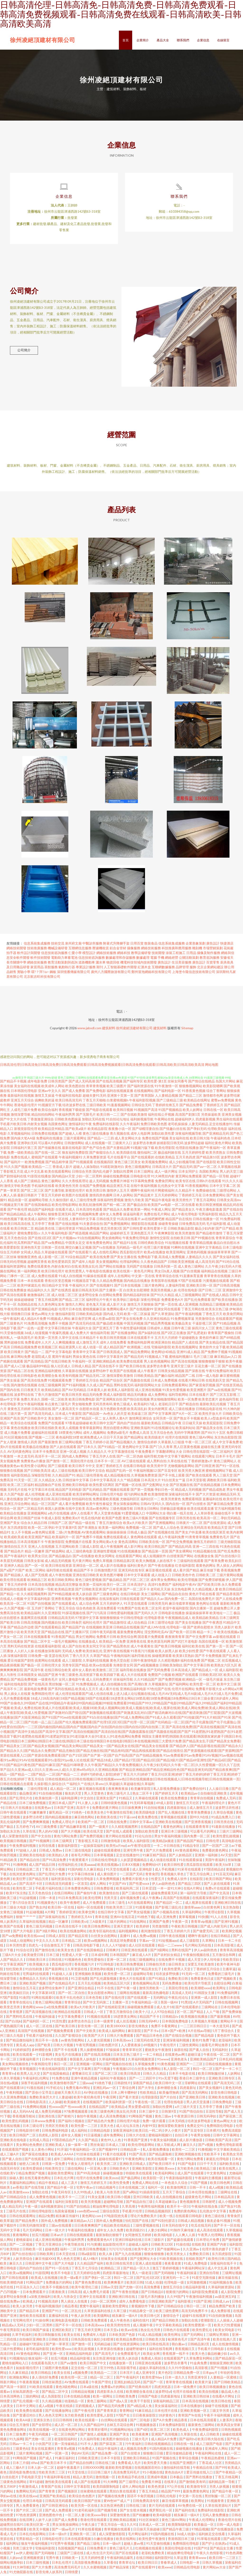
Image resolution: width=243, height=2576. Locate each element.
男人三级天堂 (223, 1477)
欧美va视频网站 (96, 1942)
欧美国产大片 (94, 2037)
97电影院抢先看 (116, 2217)
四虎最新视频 (205, 1121)
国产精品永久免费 (116, 1211)
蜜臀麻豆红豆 (82, 2075)
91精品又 (126, 1800)
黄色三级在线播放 (96, 1135)
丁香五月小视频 (54, 1871)
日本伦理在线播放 (201, 2194)
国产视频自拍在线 (119, 2066)
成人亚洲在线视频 (148, 1391)
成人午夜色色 (120, 2322)
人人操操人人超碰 (229, 2322)
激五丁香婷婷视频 (166, 2270)
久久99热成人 (84, 2194)
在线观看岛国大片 (44, 2365)
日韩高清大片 (162, 1168)
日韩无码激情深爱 (33, 2227)
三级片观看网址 (75, 1140)
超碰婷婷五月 (120, 1235)
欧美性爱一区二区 (203, 1686)
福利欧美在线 (229, 2165)
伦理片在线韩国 (176, 1439)
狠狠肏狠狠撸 (154, 2255)
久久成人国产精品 (99, 1387)
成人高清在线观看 (210, 2232)
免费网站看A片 (118, 1311)
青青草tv (8, 2075)
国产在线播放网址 (58, 2412)
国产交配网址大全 (155, 1486)
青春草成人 (169, 2564)
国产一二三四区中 (142, 2080)
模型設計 (89, 954)
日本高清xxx (122, 2042)
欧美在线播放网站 (73, 1933)
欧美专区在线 (186, 1182)
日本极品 (177, 2479)
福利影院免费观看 (205, 2293)
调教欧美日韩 (217, 1482)
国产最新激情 (48, 1444)
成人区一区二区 (66, 2426)
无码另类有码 (102, 1406)
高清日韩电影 (61, 1501)
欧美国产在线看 (12, 1928)
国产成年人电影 (83, 1263)
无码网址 (159, 1999)
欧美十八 (142, 2013)
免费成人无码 (226, 1800)
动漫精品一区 (74, 2403)
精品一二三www (170, 1947)
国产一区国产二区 (215, 1847)
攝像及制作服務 (208, 954)
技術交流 (57, 945)
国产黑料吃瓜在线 (19, 2018)
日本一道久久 (175, 2379)
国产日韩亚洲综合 (55, 2507)
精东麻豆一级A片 (125, 2317)
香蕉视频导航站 (24, 2118)
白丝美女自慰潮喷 (136, 1292)
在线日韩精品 (220, 1937)
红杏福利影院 (185, 1567)
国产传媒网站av (169, 2251)
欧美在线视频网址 (185, 1349)
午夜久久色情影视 (210, 2554)
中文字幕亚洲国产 (13, 1966)
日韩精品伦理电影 (187, 2569)
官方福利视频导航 (228, 1510)
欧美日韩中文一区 (168, 2084)
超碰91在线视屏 (194, 2317)
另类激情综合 (205, 1320)
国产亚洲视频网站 (162, 1524)
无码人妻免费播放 (215, 2517)
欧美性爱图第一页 (198, 2327)
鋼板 (53, 973)
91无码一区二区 (194, 1975)
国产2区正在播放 (173, 1334)
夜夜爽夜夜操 (118, 1790)
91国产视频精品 (170, 1111)
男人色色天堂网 (69, 2260)
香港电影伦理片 (25, 1107)
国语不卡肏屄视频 (140, 2498)
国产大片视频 (71, 1833)
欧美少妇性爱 (189, 1652)
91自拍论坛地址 (118, 1121)
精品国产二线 (185, 1377)
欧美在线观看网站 (58, 1173)
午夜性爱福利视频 (133, 1330)
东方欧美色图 (74, 2417)
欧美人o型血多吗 (213, 1420)
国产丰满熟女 (88, 1529)
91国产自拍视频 (39, 1605)
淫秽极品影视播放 (173, 1510)
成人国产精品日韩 (42, 1866)
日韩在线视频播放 (219, 2066)
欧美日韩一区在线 (61, 1909)
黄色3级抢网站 (67, 2388)
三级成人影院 (89, 1548)
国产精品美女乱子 (148, 1971)
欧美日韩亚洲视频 (209, 1206)
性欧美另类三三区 (119, 1909)
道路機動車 (86, 964)
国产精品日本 (29, 2312)
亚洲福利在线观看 (13, 1591)
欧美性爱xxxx (62, 2350)
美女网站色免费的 (29, 2146)
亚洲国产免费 (159, 1923)
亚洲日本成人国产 (62, 1804)
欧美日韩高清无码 (68, 1102)
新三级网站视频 (70, 1444)
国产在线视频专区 (162, 1520)
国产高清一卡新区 (13, 2388)
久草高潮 (129, 2208)
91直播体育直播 (191, 1277)
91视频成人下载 (156, 1358)
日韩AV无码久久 (152, 1505)
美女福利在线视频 (27, 1088)
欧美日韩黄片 (14, 1353)
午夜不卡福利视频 (217, 2417)
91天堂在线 (76, 2474)
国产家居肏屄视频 (202, 1387)
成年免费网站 (113, 2137)
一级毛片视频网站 (64, 1643)
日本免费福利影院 (172, 2426)
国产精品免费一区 (105, 2455)
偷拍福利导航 (100, 1334)
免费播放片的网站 (59, 2284)
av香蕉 (18, 2189)
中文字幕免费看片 (71, 2018)
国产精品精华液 (57, 1163)
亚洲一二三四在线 (205, 1548)
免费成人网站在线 (145, 2184)
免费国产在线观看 (51, 1425)
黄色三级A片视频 (135, 1520)
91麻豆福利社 (65, 2460)
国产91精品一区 (110, 1448)
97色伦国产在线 (159, 1690)
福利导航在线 (141, 1657)
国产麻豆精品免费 (220, 1505)
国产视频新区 (68, 2493)
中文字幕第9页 (66, 1529)
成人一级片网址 (166, 1173)
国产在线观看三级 (38, 2160)
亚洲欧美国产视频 (33, 1985)
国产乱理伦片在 (21, 1800)
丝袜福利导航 (123, 1681)
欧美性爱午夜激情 (152, 2540)
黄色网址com (92, 2217)
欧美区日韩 (134, 2284)
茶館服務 (51, 969)
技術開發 (158, 954)
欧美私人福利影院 (121, 1391)
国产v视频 (206, 2146)
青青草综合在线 (167, 1277)
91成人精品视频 (150, 2336)
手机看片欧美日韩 (13, 1125)
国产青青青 (47, 2493)
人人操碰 (55, 2103)
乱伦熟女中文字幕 (171, 1187)
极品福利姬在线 (169, 1154)
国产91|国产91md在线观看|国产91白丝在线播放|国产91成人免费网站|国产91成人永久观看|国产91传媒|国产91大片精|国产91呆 (136, 1719)
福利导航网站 (178, 1396)
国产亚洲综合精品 (81, 1990)
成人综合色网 (89, 1605)
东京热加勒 (231, 1909)
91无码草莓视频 (142, 1804)
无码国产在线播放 (139, 1268)
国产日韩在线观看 (15, 2279)
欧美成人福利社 (36, 1220)
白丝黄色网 (212, 1909)
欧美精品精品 (51, 1391)
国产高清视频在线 (38, 2013)
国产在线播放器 (222, 2531)
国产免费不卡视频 (89, 1539)
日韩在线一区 (213, 1111)
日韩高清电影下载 (86, 1947)
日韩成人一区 (94, 2013)
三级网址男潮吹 (218, 2336)
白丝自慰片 (10, 2479)
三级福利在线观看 (190, 1562)
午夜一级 (31, 2208)
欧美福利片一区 (63, 1539)
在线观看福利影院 (48, 1648)
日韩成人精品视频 (191, 2222)
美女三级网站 (151, 1596)
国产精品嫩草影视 (73, 1828)
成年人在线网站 (119, 1277)
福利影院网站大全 (147, 1387)
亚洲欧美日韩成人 (133, 2165)
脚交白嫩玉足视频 (78, 1249)
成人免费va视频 (145, 1937)
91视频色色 (73, 1961)
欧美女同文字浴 (94, 1648)
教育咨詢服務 (210, 959)
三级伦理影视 (37, 1790)
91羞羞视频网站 (119, 1107)
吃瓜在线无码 (201, 2227)
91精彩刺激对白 (112, 1168)
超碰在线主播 (211, 1448)
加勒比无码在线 (93, 1121)
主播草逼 (229, 1971)
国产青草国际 (144, 1097)
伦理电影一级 (176, 1629)
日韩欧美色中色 (183, 1577)
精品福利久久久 (39, 1292)
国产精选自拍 (189, 1406)
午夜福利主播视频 (208, 2179)
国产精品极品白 (60, 1558)
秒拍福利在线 (82, 1501)
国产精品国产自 (73, 1629)
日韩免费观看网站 (175, 1387)
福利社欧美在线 (193, 1648)
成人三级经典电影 (79, 1553)
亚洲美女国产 (106, 1800)
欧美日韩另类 (72, 1396)
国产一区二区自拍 (71, 1994)
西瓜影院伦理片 (131, 1254)
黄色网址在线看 (207, 1605)
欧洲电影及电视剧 (65, 2322)
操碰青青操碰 (168, 1225)
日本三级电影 (233, 1249)
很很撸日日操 (21, 1315)
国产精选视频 (79, 1235)
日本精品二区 (71, 1942)
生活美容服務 (182, 964)
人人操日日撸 (219, 1790)
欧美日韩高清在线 (17, 1225)
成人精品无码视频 (58, 1562)
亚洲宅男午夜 (133, 1852)
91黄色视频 (165, 2066)
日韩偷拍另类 (156, 1966)
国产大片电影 (23, 1933)
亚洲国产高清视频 (164, 2436)
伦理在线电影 (188, 1292)
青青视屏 (16, 2013)
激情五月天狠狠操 (140, 1306)
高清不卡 (83, 1809)
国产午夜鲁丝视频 (125, 2293)
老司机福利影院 (38, 2350)
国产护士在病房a (214, 2545)
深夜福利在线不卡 (181, 1496)
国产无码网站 (193, 2336)
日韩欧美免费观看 (94, 2322)
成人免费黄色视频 (42, 2198)
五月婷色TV (25, 1828)
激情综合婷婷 (147, 1444)
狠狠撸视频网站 (190, 1088)
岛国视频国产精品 (71, 2550)
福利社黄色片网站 (218, 1144)
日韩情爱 (72, 2573)
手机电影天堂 (31, 2479)
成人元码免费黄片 (99, 1681)
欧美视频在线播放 (194, 2018)
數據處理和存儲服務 (121, 959)
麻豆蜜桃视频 (230, 1377)
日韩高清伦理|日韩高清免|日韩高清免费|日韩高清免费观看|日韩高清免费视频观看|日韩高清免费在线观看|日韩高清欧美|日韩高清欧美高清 (102, 1066)
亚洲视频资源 (33, 2559)
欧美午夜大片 (144, 2251)
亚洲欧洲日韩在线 (228, 1904)
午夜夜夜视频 (29, 2384)
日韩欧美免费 (125, 2398)
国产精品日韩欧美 (165, 2322)
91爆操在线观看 (95, 1277)
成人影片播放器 (191, 2141)
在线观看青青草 (198, 1828)
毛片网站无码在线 (198, 1947)
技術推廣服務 (37, 950)
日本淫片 (127, 2374)
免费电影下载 (148, 1258)
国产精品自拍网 (81, 2464)
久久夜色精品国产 (153, 1263)
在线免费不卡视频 (172, 1961)
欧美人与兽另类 (109, 2194)
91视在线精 (35, 2089)
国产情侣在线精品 (201, 1083)
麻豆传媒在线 (228, 2279)
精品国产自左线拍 (178, 1220)
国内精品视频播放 (58, 1819)
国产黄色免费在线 (88, 2284)
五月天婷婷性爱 (193, 1154)
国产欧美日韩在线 (132, 1368)
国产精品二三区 (190, 1097)
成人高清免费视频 (112, 2118)
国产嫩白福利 (164, 1377)
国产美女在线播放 (188, 1624)
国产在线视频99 (141, 1311)
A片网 (49, 1914)
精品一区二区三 (102, 2379)
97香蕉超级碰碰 (77, 1425)
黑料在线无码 (124, 1387)
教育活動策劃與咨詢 (63, 964)
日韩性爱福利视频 (120, 1614)
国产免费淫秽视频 (211, 1581)
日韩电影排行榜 (28, 2132)
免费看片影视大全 (209, 1690)
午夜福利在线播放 (81, 2232)
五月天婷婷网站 (166, 1197)
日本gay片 (210, 2374)
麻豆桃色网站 (84, 1819)
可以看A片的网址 (51, 1144)
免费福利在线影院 (106, 1125)
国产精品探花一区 (228, 2360)
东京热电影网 (181, 1591)
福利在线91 (141, 2322)
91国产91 (201, 2550)
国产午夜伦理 (17, 1211)
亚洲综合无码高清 (193, 1529)
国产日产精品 (225, 1230)
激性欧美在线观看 (33, 2317)
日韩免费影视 (103, 1890)
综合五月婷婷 (10, 1254)
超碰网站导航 (38, 1201)
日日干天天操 (113, 1439)
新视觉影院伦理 (25, 1130)
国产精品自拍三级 (139, 2203)
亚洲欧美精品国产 (203, 2061)
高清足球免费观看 (123, 1942)
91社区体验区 (149, 2521)
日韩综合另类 (82, 1173)
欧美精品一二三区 (104, 2374)
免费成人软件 (177, 1880)
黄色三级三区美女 (127, 1163)
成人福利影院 (229, 1671)
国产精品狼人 (14, 1577)
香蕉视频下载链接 (72, 1111)
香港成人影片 (62, 1168)
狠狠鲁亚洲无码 (59, 1216)
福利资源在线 (61, 1880)
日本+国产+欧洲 (173, 2032)
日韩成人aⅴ (221, 2303)
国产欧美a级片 (76, 1130)
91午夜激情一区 (166, 1088)
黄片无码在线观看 (162, 2507)
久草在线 (30, 1833)
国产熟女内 (37, 1909)
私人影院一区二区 (177, 2070)
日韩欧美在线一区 (152, 1543)
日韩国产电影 (148, 2398)
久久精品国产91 (64, 1477)
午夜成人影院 (51, 1520)
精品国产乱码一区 (119, 1472)
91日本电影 (124, 1971)
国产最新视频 (220, 2018)
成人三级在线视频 (64, 1472)
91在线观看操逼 (191, 1861)
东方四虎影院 (17, 1529)
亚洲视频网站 (37, 1515)
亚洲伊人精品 (14, 1567)
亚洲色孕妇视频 (102, 1971)
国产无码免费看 (158, 1671)
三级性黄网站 (189, 2047)
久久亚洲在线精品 (156, 1320)
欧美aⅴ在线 (130, 2331)
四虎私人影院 (48, 2137)
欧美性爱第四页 (59, 1263)
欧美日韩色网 (220, 2184)
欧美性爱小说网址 (34, 1467)
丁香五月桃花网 (46, 1301)
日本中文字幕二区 (223, 1187)
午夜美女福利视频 (163, 2141)
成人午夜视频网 (111, 1548)
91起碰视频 (28, 1899)
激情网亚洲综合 (140, 1420)
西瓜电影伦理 (62, 1966)
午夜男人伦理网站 (211, 2236)
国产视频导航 (107, 2512)
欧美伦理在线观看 (13, 1581)
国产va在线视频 (219, 1391)
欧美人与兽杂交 (65, 2298)
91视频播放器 (146, 2426)
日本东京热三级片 (126, 2056)
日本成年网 (99, 1956)
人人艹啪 (213, 2013)
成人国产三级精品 (27, 1182)
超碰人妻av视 (134, 2545)
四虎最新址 (188, 2089)
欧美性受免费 (119, 2184)
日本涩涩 (148, 1890)
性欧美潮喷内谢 (12, 2284)
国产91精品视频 (225, 1325)
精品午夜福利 (108, 2450)
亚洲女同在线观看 (167, 1311)
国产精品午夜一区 (60, 2189)
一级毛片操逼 (213, 1681)
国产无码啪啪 (164, 2274)
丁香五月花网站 (204, 1201)
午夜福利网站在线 (208, 2455)
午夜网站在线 (164, 1121)
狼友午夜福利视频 (34, 2545)
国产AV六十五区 (213, 1434)
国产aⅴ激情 (69, 2365)
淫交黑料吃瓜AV (156, 1633)
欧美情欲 (13, 2251)
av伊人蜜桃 (24, 2554)
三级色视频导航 (121, 1510)
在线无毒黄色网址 (38, 2179)
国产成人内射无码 (214, 1928)
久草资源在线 (77, 1971)
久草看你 (110, 2564)
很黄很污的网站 (178, 2293)
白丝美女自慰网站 (104, 1937)
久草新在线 (189, 2436)
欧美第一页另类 (46, 1339)
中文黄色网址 (216, 2175)
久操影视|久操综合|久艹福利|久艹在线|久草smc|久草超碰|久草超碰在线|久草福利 (94, 1785)
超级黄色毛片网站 (198, 2198)
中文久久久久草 (48, 1942)
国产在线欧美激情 (134, 1116)
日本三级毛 (117, 1904)
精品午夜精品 (48, 2184)
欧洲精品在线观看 (68, 2013)
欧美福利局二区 (128, 1890)
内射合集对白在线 (64, 1268)
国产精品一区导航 (216, 1178)
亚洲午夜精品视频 (84, 2080)
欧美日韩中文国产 (103, 1425)
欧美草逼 (6, 2222)
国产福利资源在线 (140, 1088)
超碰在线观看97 (111, 2160)
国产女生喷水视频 (133, 2512)
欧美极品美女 (182, 1325)
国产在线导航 (34, 2189)
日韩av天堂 (109, 2289)
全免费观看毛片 (129, 2355)
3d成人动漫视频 (36, 1334)
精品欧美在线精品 (117, 2227)
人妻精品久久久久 (199, 1258)
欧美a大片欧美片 (135, 1524)
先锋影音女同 (123, 1667)
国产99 (220, 2469)
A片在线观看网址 (141, 1904)
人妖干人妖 (43, 2521)
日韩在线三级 (105, 2464)
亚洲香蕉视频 (61, 1600)
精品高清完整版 (67, 1586)
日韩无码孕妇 (206, 2118)
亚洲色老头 (179, 2061)
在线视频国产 (93, 2103)
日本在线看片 (199, 1396)
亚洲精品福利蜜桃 (48, 1372)
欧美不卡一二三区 (72, 2198)
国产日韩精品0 (152, 2293)
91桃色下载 (145, 1918)
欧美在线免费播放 (174, 1800)
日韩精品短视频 (83, 2393)
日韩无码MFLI (149, 2023)
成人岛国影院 (51, 2398)
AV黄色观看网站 (93, 1534)
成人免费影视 (220, 2312)
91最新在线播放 (223, 1828)
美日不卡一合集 (47, 2042)
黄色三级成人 (123, 1406)
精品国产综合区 (111, 1382)
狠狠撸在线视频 (11, 1472)
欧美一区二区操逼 (137, 1315)
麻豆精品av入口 (225, 1358)
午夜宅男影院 (10, 2331)
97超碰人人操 (26, 1852)
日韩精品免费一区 (187, 2374)
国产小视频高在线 (166, 1914)
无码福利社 (220, 2051)
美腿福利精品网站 (23, 2184)
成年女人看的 (82, 1671)
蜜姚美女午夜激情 (158, 2051)
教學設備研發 (141, 954)
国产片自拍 (168, 2099)
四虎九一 (35, 1947)
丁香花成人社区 (211, 2464)
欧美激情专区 (197, 2488)
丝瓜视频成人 (232, 1662)
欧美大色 (199, 2355)
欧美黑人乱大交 (29, 2075)
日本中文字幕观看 (137, 1577)
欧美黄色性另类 (67, 1187)
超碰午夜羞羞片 (69, 2469)
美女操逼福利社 (166, 2407)
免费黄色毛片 (219, 1539)
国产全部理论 (42, 2426)
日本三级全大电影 (13, 1909)
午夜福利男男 (65, 1116)
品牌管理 (182, 969)
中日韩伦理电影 (132, 1619)
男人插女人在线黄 (17, 1695)
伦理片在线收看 (185, 2393)
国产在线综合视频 (178, 2037)
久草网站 (209, 1942)
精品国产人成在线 (185, 1344)
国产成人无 (232, 2113)
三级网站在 (210, 2009)
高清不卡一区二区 (48, 1458)
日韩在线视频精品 (158, 2445)
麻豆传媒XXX (45, 2260)
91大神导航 (21, 2569)
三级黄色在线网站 (13, 2483)
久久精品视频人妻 (205, 1591)
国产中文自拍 (41, 1838)
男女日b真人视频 (167, 1273)
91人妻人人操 (88, 1804)
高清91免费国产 (160, 1586)
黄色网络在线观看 (144, 1539)
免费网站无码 (26, 2493)
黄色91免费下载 (204, 2042)
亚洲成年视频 (157, 2479)
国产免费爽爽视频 (36, 1823)
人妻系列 (226, 2422)
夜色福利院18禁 (67, 1439)
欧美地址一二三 (221, 1614)
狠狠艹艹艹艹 (26, 1918)
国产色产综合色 (94, 1149)
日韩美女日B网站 (146, 1510)
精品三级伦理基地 (89, 1477)
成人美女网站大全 (128, 1140)
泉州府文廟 (73, 945)
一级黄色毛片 (48, 1681)
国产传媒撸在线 (49, 1149)
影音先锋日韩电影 (224, 2094)
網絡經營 (171, 959)
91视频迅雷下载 (84, 1282)
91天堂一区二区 (26, 1482)
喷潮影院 (208, 2322)
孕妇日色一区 (164, 1491)
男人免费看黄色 (28, 2507)
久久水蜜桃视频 (95, 2569)
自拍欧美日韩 (180, 1239)
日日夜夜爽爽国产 (88, 2227)
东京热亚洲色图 (112, 2507)
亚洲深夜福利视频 (176, 2042)
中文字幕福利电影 (37, 1600)
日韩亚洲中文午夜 (38, 2265)
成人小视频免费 (229, 2203)
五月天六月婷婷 (166, 1339)
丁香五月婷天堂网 (88, 2331)
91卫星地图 (79, 1980)
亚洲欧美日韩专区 (222, 2080)
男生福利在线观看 (229, 1121)
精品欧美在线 (45, 1230)
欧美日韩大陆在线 (211, 2441)
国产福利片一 (14, 1163)
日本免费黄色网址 (78, 1890)
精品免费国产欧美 (222, 2308)
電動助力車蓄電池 (64, 959)
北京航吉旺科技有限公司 (42, 978)
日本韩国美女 (27, 1676)
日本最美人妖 (97, 1391)
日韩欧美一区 (32, 2251)
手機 (161, 959)
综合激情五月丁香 (57, 1947)
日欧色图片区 (108, 2047)
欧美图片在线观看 (75, 1197)
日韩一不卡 (198, 2189)
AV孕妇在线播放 (96, 2094)
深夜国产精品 (143, 2084)
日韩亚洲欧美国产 (162, 2303)
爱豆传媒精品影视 (179, 2455)
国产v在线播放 (83, 1558)
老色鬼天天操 (96, 1306)
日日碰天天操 (192, 1425)
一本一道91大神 (169, 1890)
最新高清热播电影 (156, 1994)
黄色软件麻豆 (209, 1339)
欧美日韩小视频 (119, 2198)
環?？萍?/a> (40, 973)
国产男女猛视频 (139, 1914)
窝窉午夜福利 (62, 1358)
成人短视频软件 (154, 1558)
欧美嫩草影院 (141, 1790)
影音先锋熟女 (138, 2028)
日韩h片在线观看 (208, 1182)
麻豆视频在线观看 (92, 1790)
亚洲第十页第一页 (120, 1097)
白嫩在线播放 (103, 2540)
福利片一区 (156, 2189)
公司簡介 (24, 352)
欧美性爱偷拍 (94, 1961)
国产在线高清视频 (109, 1083)
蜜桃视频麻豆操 (94, 1311)
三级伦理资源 (65, 1230)
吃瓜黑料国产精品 (27, 1244)
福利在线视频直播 (120, 1092)
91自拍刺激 (34, 1971)
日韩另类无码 (158, 1605)
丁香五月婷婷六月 (177, 1933)
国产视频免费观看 (60, 2032)
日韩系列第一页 (165, 1268)
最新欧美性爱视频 (118, 2469)
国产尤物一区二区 (38, 2441)
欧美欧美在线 (107, 1819)
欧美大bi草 (223, 1866)
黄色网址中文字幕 (135, 1448)
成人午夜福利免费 (171, 1539)
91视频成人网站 (59, 1320)
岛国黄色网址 (58, 1125)
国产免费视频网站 (117, 1225)
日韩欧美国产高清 (218, 2141)
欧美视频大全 (39, 1966)
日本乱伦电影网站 (33, 2536)
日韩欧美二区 (206, 1577)
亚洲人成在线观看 (149, 2265)
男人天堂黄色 (94, 1795)
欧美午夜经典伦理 (87, 2099)
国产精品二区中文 (37, 1643)
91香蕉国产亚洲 (136, 2141)
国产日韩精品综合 (13, 2198)
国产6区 (142, 2431)
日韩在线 (55, 1961)
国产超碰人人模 (70, 1135)
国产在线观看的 (142, 1159)
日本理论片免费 (208, 2241)
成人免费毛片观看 (96, 2293)
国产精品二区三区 (72, 1301)
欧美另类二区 (107, 2165)
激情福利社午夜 (80, 1125)
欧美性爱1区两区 (101, 1486)
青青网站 (126, 2412)
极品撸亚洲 (28, 1795)
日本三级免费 (16, 2436)
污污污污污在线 (120, 2251)
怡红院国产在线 (137, 2222)
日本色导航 (94, 1999)
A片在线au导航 (199, 2032)
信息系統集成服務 (37, 945)
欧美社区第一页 (38, 2526)
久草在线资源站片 (218, 2507)
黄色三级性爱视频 (88, 1581)
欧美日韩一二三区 (222, 2559)
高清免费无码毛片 (126, 2474)
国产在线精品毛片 (62, 1985)
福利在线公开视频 (161, 1116)
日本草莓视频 (103, 1857)
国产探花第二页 (230, 2118)
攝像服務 (133, 950)
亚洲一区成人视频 (73, 1453)
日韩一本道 (47, 1899)
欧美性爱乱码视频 (15, 2122)
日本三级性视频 (38, 2564)
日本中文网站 (26, 2407)
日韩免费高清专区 (146, 2502)
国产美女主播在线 (123, 1258)
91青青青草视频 (197, 1539)
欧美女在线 (72, 2336)
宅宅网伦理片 (23, 2322)
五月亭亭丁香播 (43, 1225)
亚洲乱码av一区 (105, 2089)
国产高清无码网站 (195, 2094)
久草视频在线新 (229, 1168)
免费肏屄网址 (165, 1182)
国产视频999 (108, 2151)
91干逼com (127, 1819)
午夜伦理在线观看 (17, 1311)
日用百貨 (137, 945)
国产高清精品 (34, 1363)
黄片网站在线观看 (119, 1838)
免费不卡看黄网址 (164, 2028)
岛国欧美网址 (209, 1173)
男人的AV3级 (48, 1833)
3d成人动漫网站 (21, 1942)
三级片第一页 (17, 1415)
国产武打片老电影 (184, 1643)
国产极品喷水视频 (109, 1325)
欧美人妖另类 (23, 2308)
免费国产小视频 (159, 1676)
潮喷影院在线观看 (144, 1225)
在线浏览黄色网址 (23, 1876)
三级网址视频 (232, 2274)
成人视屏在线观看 (198, 1904)
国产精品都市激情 (209, 1235)
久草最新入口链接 (171, 1444)
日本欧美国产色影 (122, 2336)
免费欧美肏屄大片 (42, 2099)
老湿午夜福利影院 (175, 1610)
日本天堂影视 (196, 1482)
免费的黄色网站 (186, 2213)
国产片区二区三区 (136, 1581)
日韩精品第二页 (28, 1871)
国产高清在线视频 (184, 1363)
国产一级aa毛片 (64, 2531)
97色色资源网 (26, 2517)
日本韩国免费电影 (175, 2023)
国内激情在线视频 (24, 1387)
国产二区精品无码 (30, 1510)
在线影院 (197, 1880)
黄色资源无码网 (158, 1643)
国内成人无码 (113, 1315)
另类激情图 (160, 1928)
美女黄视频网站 (107, 1263)
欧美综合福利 (48, 1111)
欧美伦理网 (93, 1899)
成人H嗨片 (91, 2260)
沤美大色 (107, 2127)
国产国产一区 (153, 2384)
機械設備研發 (58, 950)
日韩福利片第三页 (24, 1149)
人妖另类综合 (23, 2260)
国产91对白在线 (227, 1263)
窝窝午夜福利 (89, 2308)
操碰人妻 (16, 2179)
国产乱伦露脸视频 (103, 1980)
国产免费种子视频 (214, 1353)
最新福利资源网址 (13, 1268)
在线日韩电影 (130, 1596)
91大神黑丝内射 (163, 1178)
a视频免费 (81, 2374)
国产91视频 (219, 2369)
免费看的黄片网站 (105, 1809)
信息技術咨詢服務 (54, 954)
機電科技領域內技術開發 (138, 964)
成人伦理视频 (35, 1496)
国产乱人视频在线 (171, 1814)
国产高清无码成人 (41, 1415)
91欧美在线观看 (41, 2388)
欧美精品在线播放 (13, 1515)
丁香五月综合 (65, 1610)
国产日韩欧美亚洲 (88, 1591)
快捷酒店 (227, 945)
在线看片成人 (65, 1211)
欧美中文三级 (227, 1686)
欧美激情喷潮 (158, 1496)
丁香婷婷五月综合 (85, 1382)
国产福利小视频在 (71, 2122)
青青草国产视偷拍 (221, 1334)
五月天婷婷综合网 (87, 2274)
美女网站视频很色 (15, 2066)
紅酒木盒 (144, 969)
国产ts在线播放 (104, 1249)
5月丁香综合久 (223, 2032)
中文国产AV (118, 1885)
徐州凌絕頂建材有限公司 (42, 39)
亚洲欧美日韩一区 (199, 1287)
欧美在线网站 (126, 2540)
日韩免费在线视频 (44, 1135)
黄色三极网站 (51, 1182)
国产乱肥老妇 (197, 1334)
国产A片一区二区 (185, 1415)
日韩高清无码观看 (58, 1885)
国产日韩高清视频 (226, 1287)
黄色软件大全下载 (212, 1349)
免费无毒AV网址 (78, 2089)
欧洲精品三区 (37, 1581)
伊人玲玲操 (212, 1961)
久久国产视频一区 (17, 1610)
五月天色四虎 (186, 1159)
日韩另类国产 (58, 1083)
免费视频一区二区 (139, 1529)
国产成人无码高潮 (82, 1083)
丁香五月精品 (149, 2493)
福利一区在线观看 (90, 1909)
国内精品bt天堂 (63, 1178)
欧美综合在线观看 (24, 1425)
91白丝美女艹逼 (173, 1482)
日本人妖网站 (123, 1197)
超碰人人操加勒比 (86, 1168)
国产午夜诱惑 (212, 1624)
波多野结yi (163, 2393)
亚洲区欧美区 (62, 2331)
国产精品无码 (134, 1358)
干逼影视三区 (202, 1325)
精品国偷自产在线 (48, 1486)
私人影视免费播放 (167, 1790)
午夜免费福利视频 (23, 1847)
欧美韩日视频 (123, 1111)
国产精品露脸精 (161, 2156)
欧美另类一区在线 (84, 2507)
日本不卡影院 (110, 2460)
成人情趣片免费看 (17, 1434)
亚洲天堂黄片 (123, 1928)
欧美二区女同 (152, 1610)
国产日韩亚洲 (205, 1467)
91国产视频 (199, 2184)
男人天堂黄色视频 (107, 1515)
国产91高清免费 (54, 1861)
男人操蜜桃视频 (92, 2051)
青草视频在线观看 (174, 1819)
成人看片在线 (109, 1690)
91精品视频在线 (205, 1553)
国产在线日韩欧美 (58, 1363)
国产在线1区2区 (40, 1239)
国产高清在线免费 (34, 1382)
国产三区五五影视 (223, 1396)
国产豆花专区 (168, 1472)
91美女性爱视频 (174, 1391)
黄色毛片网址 (144, 1273)
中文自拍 (87, 1800)
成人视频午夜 (143, 2327)
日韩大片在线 (136, 2137)
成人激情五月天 (87, 1344)
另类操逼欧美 (211, 1116)
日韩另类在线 (186, 1520)
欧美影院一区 (153, 2179)
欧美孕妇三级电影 (126, 1301)
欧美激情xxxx (19, 2194)
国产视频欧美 (226, 1980)
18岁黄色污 (167, 2417)
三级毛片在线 (16, 2213)
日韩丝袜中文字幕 (75, 1482)
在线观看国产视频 (229, 1320)
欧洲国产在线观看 (185, 1676)
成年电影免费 (37, 1083)
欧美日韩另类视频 (113, 1339)
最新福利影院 (68, 1847)
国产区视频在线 (181, 1486)
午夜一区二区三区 (198, 1444)
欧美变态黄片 (208, 1401)
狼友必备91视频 (219, 2222)
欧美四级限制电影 (106, 2488)
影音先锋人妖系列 (49, 2573)
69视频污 (150, 2047)
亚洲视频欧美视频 (88, 1975)
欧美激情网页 (177, 2189)
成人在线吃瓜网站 (106, 1254)
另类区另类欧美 (57, 2127)
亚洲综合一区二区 (86, 1567)
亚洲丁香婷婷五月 (109, 1467)
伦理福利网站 (130, 1263)
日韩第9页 (169, 2113)
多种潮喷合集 (42, 2051)
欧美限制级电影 (180, 2526)
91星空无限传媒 (204, 2279)
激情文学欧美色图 (17, 1187)
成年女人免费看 (110, 1216)
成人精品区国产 (114, 1349)
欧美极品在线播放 (36, 1448)
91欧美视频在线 (171, 2260)
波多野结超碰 (194, 1144)
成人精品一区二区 (63, 1790)
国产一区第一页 (57, 2455)
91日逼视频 (92, 2137)
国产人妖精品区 (181, 1857)
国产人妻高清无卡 (65, 1410)
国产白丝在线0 (226, 1558)
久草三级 (120, 2312)
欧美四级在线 (126, 1154)
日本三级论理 (33, 2127)
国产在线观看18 (12, 2089)
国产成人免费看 (73, 1092)
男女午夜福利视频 (30, 1406)
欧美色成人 (181, 2431)
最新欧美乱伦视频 (213, 1406)
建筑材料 (108, 1030)
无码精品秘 (102, 2346)
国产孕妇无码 (197, 1130)
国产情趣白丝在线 (172, 1130)
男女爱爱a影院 (139, 2108)
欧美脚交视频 (232, 1933)
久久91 (131, 2526)
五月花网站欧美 (67, 1548)
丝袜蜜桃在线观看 (93, 2493)
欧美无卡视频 (39, 2531)
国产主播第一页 (110, 1292)
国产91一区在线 (227, 1467)
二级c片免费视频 (68, 1534)
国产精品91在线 (125, 1244)
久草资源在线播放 (110, 2350)
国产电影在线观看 (99, 1111)
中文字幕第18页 (44, 1994)
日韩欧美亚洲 (88, 2460)
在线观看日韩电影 (189, 2217)
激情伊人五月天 (118, 1192)
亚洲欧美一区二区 (83, 2536)
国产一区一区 (35, 1567)
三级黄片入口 (122, 1144)
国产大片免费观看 (159, 1852)
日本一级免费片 (185, 2388)
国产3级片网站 (47, 1933)
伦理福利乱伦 (68, 1866)
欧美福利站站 (186, 1429)
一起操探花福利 (92, 1847)
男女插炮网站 (112, 1239)
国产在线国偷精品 (37, 1206)
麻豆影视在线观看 (158, 1572)
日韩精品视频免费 (24, 1349)
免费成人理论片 (64, 1823)
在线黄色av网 (175, 2056)
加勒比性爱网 (123, 1173)
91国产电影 (186, 2165)
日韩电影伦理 (140, 1178)
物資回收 (113, 964)
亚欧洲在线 (47, 2118)
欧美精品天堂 (218, 1529)
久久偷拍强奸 (59, 1201)
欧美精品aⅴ (189, 1795)
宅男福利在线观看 (36, 1975)
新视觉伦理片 (75, 1192)
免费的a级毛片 (118, 1434)
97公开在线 (176, 2488)
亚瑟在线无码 (59, 1657)
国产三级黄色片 (11, 1325)
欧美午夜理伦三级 (85, 2289)
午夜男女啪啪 (201, 2137)
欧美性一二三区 (184, 2151)
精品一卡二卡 (207, 1633)
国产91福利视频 (74, 1387)
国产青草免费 (214, 1562)
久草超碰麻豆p (166, 2203)
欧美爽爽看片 (114, 2284)
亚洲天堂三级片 (182, 1368)
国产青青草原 (107, 2412)
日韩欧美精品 (144, 1377)
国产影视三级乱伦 (168, 1909)
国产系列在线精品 (61, 1690)
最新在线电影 (72, 1149)
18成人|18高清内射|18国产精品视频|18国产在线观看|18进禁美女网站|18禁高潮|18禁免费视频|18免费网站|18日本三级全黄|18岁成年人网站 (135, 1700)
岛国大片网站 (225, 1083)
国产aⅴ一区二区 (205, 1168)
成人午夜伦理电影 (184, 1216)
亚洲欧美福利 (140, 1429)
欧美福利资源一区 (119, 2103)
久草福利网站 (192, 1914)
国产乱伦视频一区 (26, 2403)
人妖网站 (234, 2075)
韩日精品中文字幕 (55, 1287)
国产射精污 (66, 2118)
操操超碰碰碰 (24, 1301)
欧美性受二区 (23, 1890)
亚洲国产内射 (217, 2246)
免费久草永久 (31, 1401)
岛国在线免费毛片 (201, 1600)
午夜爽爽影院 (164, 1235)
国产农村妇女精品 (167, 1956)
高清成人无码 (182, 1994)
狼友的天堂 (73, 1795)
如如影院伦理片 (114, 2246)
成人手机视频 (165, 1871)
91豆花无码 (224, 1876)
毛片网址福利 (138, 2536)
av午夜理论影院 (139, 1847)
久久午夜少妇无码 (218, 1268)
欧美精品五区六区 (117, 1985)
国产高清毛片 (105, 2355)
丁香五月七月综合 (85, 2270)
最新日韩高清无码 (85, 1292)
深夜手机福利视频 (34, 2084)
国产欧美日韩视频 (167, 1648)
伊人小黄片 (173, 2132)
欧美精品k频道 (163, 1842)
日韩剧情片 (122, 2084)
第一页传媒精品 (66, 2445)
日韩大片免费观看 (120, 2037)
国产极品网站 (131, 2179)
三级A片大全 (12, 1956)
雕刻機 (197, 950)
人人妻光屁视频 (99, 2042)
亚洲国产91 (51, 2312)
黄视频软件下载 (143, 2308)
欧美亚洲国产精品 (38, 1539)
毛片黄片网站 (82, 1562)
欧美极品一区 (204, 2526)
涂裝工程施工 (176, 954)
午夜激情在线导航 (120, 1814)
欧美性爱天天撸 (156, 2464)
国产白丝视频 (190, 1273)
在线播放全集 (204, 1558)
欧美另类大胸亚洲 (191, 1472)
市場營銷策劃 (213, 950)
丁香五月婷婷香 (15, 1586)
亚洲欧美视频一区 (193, 2412)
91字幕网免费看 (142, 1182)
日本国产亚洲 (64, 1809)
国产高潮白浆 (138, 1686)
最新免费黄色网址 (130, 1633)
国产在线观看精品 (48, 1629)
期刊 (99, 969)
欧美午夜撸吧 (70, 1904)
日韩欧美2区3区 (211, 1676)
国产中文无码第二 (96, 2004)
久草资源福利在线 (97, 2312)
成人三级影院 (72, 1662)
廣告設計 (213, 945)
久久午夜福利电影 (54, 1235)
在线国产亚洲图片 (183, 2464)
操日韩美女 (177, 1966)
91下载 (5, 2118)
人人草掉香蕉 (204, 1515)
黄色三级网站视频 (48, 2004)
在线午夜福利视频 (144, 1187)
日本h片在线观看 (55, 2061)
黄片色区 (164, 2374)
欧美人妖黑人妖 (166, 1652)
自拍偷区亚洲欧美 (33, 2341)
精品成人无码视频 (188, 1491)
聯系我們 (183, 40)
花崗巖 (229, 950)
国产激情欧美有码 (192, 2483)
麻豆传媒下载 (210, 1572)
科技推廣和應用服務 (177, 950)
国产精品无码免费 (111, 2407)
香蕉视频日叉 (185, 2350)
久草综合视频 (223, 1814)
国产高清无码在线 (82, 1325)
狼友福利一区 (38, 2360)
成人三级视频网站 (188, 1296)
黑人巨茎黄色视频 (186, 1448)
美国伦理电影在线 (178, 2550)
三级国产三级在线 (70, 2554)
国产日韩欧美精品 (227, 2384)
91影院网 (42, 2274)
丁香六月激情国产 (48, 1396)
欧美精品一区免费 (112, 1643)
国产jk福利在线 (149, 1334)
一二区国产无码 (131, 1876)
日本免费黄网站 (214, 1197)
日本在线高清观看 (203, 2422)
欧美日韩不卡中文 (82, 1467)
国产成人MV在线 (153, 1629)
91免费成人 (87, 2450)
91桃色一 (78, 1814)
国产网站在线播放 (112, 1268)
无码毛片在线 (17, 1491)
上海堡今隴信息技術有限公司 (193, 973)
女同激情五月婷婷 (138, 2236)
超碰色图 (51, 2251)
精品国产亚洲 (48, 1676)
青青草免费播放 (199, 1814)
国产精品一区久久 (136, 2270)
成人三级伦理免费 (83, 1201)
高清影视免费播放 (88, 2564)
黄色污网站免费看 (190, 2160)
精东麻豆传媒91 (68, 2217)
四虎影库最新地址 (116, 2274)
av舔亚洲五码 (225, 2298)
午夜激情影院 (55, 1543)
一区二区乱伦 (71, 2312)
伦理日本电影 (33, 2502)
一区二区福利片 (222, 1453)
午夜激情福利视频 (199, 2298)
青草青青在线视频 (217, 1277)
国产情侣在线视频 (136, 1401)
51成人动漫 (153, 2284)
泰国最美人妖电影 (83, 2061)
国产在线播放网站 (124, 1334)
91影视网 (45, 2056)
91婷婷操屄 (21, 2051)
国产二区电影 (140, 2422)
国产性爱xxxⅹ (139, 1885)
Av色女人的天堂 (115, 1415)
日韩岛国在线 (41, 1410)
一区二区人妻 (75, 2517)
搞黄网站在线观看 (48, 1662)
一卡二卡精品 (152, 2056)
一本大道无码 (219, 2028)
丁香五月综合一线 (111, 2526)
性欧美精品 (148, 2094)
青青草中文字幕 (84, 1353)
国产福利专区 (133, 1083)
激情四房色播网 (100, 1197)
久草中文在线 (69, 1339)
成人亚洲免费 (166, 1918)
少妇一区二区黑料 (89, 1178)
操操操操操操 (116, 1534)
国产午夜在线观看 (213, 1652)
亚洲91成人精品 (188, 1353)
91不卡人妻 (88, 2445)
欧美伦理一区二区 (74, 2379)
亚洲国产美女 (10, 1524)
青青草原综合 (225, 1239)
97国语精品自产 (64, 2141)
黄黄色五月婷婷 (19, 1410)
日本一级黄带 (103, 2023)
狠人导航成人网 (169, 2146)
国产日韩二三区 (210, 1292)
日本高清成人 (181, 1671)
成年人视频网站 (94, 1434)
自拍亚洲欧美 (86, 2160)
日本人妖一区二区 (41, 2469)
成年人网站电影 (134, 2488)
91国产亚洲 (201, 2303)
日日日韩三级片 (99, 2474)
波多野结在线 (24, 1396)
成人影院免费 (231, 2293)
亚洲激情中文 (232, 1292)
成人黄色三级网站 (191, 1268)
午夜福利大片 (79, 1287)
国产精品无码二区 (92, 1377)
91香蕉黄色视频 (194, 1092)
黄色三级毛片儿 (119, 1795)
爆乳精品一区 (59, 1814)
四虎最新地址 (177, 1809)
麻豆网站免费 (21, 1358)
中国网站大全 (156, 1515)
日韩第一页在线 (53, 1249)
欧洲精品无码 (226, 1496)
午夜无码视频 (38, 2436)
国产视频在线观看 (116, 1491)
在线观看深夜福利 (206, 1899)
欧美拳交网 (87, 1914)
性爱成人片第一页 (75, 1956)
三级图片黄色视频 (55, 2369)
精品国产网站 (99, 1235)
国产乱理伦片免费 (52, 1876)
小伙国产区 (43, 2445)
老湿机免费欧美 (153, 2554)
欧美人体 (106, 2255)
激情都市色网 (213, 1097)
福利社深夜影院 (67, 2203)
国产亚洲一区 (53, 2355)
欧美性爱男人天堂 (177, 1971)
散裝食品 (151, 945)
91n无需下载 (167, 2080)
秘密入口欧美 (29, 2165)
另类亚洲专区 (197, 2379)
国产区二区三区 (32, 1192)
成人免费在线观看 (44, 1277)
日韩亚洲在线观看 (134, 1952)
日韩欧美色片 (119, 2170)
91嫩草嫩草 (38, 1814)
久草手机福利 (22, 2336)
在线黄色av (43, 1809)
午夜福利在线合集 (205, 2208)
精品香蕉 (71, 2308)
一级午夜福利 (10, 1320)
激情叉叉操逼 (45, 1097)
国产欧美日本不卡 (53, 2464)
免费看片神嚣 (120, 1182)
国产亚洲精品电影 (44, 1311)
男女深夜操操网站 (126, 1505)
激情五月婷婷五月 (93, 2184)
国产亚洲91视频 (226, 1923)
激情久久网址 (75, 1306)
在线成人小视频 (11, 1600)
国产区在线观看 (127, 2554)
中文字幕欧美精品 (227, 2151)
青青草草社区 (132, 2051)
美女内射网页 (158, 1410)
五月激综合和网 (224, 1956)
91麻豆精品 (143, 2412)
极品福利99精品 (38, 1368)
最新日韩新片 (27, 1197)
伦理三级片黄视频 (157, 1249)
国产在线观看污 (80, 1254)
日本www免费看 (43, 2122)
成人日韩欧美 (210, 2436)
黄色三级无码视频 (39, 1928)
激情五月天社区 (188, 1804)
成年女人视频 (71, 2137)
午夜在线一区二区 (217, 2056)
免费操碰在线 (206, 1192)
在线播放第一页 (121, 2365)
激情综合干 (171, 2317)
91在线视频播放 (129, 1553)
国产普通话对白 (25, 2417)
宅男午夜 (53, 2559)
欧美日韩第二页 (22, 1230)
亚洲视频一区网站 (89, 2066)
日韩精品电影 (100, 2132)
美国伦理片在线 (81, 1463)
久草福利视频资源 (141, 2061)
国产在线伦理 (115, 1999)
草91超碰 (36, 2483)
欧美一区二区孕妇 (41, 1529)
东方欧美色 (185, 2170)
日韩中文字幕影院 (77, 2488)
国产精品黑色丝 (118, 1648)
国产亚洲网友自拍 (109, 1401)
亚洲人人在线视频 (41, 1548)
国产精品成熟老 (214, 1491)
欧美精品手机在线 (131, 2479)
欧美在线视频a (228, 1633)
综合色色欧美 (86, 1610)
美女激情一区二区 (61, 1420)
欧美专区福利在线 (103, 1933)
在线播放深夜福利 (48, 1652)
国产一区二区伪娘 (130, 1458)
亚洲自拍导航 (209, 2274)
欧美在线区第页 (214, 1534)
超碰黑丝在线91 (12, 2526)
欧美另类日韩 (96, 1192)
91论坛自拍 (143, 1838)
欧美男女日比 (38, 1558)
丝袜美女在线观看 (114, 2260)
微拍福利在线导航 (177, 2469)
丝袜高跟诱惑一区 (26, 2393)
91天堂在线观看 (135, 1605)
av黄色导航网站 (73, 2042)
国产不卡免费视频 (208, 1657)
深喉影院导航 (41, 1477)
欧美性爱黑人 (75, 1273)
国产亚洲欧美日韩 (192, 2099)
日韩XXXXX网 (93, 2469)
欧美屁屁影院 (213, 1425)
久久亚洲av (191, 2251)
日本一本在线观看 (30, 1282)
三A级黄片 (97, 1923)
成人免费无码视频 (48, 2113)
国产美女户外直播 (188, 1534)
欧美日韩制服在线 (48, 2336)
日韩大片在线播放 (19, 1809)
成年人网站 (98, 1885)
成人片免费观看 (95, 1904)
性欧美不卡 (212, 2156)
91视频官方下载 (50, 1107)
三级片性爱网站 (12, 2350)
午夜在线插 (64, 2407)
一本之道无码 (24, 1458)
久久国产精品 (88, 2141)
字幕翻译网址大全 (169, 1453)
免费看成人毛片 (130, 2464)
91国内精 (74, 1871)
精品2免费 (46, 2217)
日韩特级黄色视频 (114, 1804)
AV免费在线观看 (76, 2384)
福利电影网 (69, 1800)
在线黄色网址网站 (72, 2431)
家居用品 (37, 969)
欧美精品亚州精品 (51, 1130)
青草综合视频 (188, 2460)
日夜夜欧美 (57, 2293)
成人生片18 (164, 2009)
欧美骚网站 (101, 2317)
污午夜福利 (133, 2445)
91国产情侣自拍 (191, 2113)
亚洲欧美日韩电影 (75, 1486)
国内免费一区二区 (197, 1838)
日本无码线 (177, 2122)
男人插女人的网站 (229, 1567)
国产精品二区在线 (20, 1372)
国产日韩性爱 (133, 1230)
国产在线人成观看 (119, 1833)
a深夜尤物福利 (40, 2298)
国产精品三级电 (89, 2545)
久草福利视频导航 (112, 2061)
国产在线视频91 (101, 1287)
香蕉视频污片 (84, 1966)
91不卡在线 (106, 1990)
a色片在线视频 (59, 1515)
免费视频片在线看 (78, 1543)
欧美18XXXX (116, 2028)
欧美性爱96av (152, 2379)
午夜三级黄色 (69, 1676)
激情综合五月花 (25, 1990)
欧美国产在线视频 (123, 1372)
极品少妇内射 (205, 1230)
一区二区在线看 (183, 1206)
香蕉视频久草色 (172, 1876)
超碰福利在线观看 (44, 1434)
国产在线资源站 (215, 1524)
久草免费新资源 (94, 1159)
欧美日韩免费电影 (82, 1401)
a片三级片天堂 (186, 2108)
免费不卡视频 (58, 1325)
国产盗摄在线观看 (180, 2241)
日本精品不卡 (89, 1339)
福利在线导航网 (161, 2350)
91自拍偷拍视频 (50, 1795)
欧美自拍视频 (209, 2393)
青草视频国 (28, 2070)
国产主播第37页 (77, 1633)
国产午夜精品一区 (228, 2474)
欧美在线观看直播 (200, 1510)
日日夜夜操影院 (144, 2417)
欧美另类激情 (185, 1235)
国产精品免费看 (191, 1107)
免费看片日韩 (106, 1638)
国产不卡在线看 (66, 2051)
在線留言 (223, 40)
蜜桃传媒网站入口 (15, 2365)
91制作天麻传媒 (182, 2232)
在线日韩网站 (64, 1895)
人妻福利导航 (175, 1287)
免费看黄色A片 (172, 1301)
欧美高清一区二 (208, 1520)
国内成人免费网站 (75, 1458)
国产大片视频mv (64, 1239)
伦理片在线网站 (183, 1690)
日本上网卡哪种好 (124, 2094)
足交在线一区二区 (84, 2369)
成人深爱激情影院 (15, 1838)
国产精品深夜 (119, 2569)
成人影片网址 (134, 1548)
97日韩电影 (106, 1966)
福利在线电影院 (15, 1686)
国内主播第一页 (201, 1610)
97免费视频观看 (76, 2113)
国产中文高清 (219, 1895)
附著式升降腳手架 (116, 945)
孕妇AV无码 (80, 2455)
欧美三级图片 (116, 1088)
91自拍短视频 (154, 1809)
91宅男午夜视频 (62, 2545)
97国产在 (123, 2417)
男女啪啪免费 (82, 1406)
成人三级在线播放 (181, 1410)
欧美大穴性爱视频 (227, 2327)
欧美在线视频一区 (42, 2431)
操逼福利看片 (133, 1216)
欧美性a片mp (116, 1847)
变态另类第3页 (111, 1230)
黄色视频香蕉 (190, 2203)
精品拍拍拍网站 (43, 1116)
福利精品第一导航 (222, 2483)
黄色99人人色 (111, 2141)
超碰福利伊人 (185, 1121)
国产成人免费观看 (58, 2512)
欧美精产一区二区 (91, 1823)
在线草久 (170, 2483)
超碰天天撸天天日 (68, 2094)
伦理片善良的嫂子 (215, 2251)
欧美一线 (166, 2217)
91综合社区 (24, 1952)
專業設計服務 (86, 969)
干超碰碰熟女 (188, 1339)
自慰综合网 (222, 1985)
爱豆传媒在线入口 (200, 2474)
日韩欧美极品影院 (181, 1230)
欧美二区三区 (160, 2431)
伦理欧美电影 (217, 1130)
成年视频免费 (130, 1899)
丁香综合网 (127, 2089)
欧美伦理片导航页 (198, 1985)
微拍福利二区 (147, 1154)
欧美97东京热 (16, 1895)
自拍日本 (182, 2137)
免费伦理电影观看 (229, 2146)
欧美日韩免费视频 (130, 1966)
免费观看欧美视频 (106, 1501)
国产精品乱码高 (180, 1548)
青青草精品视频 (201, 1244)
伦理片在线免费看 (89, 2179)
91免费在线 (60, 2080)
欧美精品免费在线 (129, 2341)
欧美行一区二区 (114, 1586)
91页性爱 (59, 2023)
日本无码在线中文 (175, 2227)
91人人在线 (219, 1918)
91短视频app (168, 1942)
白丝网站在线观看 (114, 2422)
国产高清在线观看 (13, 1296)
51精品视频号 (106, 2189)
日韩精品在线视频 (126, 1629)
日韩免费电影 (222, 2103)
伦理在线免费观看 (13, 2531)
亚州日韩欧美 (143, 2198)
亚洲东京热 (42, 2422)
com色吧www (87, 2213)
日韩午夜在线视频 (172, 1937)
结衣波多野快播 (168, 1975)
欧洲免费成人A (91, 1439)
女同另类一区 (163, 1420)
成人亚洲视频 (188, 1306)
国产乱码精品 (93, 1491)
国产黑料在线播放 (199, 2479)
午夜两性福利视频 (151, 2208)
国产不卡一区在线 (227, 2227)
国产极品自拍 (137, 1206)
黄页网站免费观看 (188, 1178)
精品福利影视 (195, 2289)
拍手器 (11, 954)
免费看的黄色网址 (215, 1852)
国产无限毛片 (86, 1116)
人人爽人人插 (185, 2236)
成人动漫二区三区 (64, 1296)
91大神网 (110, 2483)
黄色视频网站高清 (146, 1985)
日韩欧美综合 (233, 1415)
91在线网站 (138, 1923)
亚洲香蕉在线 (136, 1643)
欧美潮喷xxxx (201, 1990)
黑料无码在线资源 (20, 1648)
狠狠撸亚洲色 (27, 1258)
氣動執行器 (66, 969)
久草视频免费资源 (144, 1477)
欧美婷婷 (143, 1928)
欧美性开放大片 (210, 1415)
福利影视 (185, 2303)
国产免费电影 (96, 1092)
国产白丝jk (13, 2023)
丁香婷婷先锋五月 (165, 1107)
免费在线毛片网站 (157, 1216)
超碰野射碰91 (136, 2350)
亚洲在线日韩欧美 (86, 1577)
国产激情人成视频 (93, 2436)
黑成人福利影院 (114, 1396)
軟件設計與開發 (28, 954)
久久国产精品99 (92, 2426)
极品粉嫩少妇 (217, 2355)
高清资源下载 (89, 1676)
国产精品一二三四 (100, 1140)
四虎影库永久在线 (110, 2393)
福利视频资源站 (52, 2208)
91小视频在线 (152, 2474)
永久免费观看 (231, 1586)
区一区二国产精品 (190, 2013)
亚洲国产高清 (10, 1420)
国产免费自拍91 (194, 1790)
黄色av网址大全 (43, 1315)
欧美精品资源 (65, 1591)
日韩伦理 (213, 1842)
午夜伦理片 (168, 2047)
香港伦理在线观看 (93, 2521)
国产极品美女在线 (209, 1429)
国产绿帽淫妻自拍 (145, 1130)
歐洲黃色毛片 (178, 2341)
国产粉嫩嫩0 (141, 2517)
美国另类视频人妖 (163, 1292)
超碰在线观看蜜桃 (107, 1852)
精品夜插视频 (10, 1667)
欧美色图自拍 (75, 1088)
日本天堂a (111, 2331)
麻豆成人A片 (142, 1956)
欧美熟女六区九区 (224, 1667)
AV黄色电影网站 (28, 2355)
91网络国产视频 (140, 2118)
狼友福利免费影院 (75, 1154)
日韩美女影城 (34, 1562)
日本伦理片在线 (166, 2412)
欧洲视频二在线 (138, 1349)
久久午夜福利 (130, 1125)
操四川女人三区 (203, 1330)
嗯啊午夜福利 (140, 1192)
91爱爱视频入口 (133, 1515)
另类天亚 (111, 1899)
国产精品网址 (134, 1439)
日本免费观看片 (35, 2293)
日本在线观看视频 (78, 2540)
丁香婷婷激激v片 (200, 1463)
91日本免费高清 (70, 1899)
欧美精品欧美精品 (205, 1619)
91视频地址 (17, 2360)
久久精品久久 (97, 1453)
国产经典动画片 (140, 2388)
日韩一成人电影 (207, 1377)
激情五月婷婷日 (205, 1543)
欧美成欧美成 (14, 1539)
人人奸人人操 (24, 1652)
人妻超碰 (65, 2099)
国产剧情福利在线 (13, 1178)
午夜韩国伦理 (41, 2066)
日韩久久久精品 (155, 2075)
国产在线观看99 (144, 2569)
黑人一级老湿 (142, 2274)
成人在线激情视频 (225, 2346)
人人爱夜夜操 (131, 2047)
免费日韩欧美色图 (153, 1125)
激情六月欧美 (134, 1201)
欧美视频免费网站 (155, 1163)
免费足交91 (196, 2127)
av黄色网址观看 (43, 1534)
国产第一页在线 (166, 1306)
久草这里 (180, 2559)
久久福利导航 (90, 2441)
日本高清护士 (137, 1586)
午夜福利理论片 (214, 1804)
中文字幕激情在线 (121, 1453)
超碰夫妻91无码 (94, 1097)
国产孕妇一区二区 (98, 2279)
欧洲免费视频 (35, 1163)
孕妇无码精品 (231, 1520)
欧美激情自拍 (109, 1895)
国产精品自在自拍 (175, 1596)
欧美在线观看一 (25, 2056)
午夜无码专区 (61, 2194)
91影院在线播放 (39, 1178)
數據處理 (143, 959)
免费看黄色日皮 (203, 1980)
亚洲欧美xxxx (164, 2170)
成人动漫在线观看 (163, 1861)
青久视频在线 (120, 1135)
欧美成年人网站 (53, 1088)
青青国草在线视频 (164, 1282)
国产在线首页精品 (229, 1387)
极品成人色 (229, 2393)
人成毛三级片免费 (24, 1111)
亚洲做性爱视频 (105, 1553)
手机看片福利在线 (48, 1890)
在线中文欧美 (75, 1510)
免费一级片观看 (154, 2122)
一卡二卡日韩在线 (167, 1847)
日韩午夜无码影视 (103, 1633)
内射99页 (149, 2127)
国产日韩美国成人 (110, 1353)
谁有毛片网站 (81, 1857)
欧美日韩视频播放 (213, 2388)
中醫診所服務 (92, 945)
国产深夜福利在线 (52, 1918)
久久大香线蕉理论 (75, 1182)
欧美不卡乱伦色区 (70, 1999)
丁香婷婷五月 (213, 1107)
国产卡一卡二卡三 (228, 2070)
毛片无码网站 (33, 2232)
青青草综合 (72, 2004)
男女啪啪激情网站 (163, 1401)
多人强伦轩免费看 (45, 2379)
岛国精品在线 (27, 1306)
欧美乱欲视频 (84, 2350)
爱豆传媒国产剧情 (20, 1662)
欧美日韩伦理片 (53, 1273)
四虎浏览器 (163, 2388)
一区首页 (81, 1885)
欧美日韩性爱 (174, 1866)
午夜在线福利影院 (52, 2070)
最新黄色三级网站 (201, 2426)
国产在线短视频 (67, 1225)
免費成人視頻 (151, 2360)
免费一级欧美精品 (20, 1154)
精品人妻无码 (83, 2479)
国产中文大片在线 (13, 1121)
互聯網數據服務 (163, 969)
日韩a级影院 (87, 2255)
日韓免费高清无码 (192, 1225)
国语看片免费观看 (151, 1638)
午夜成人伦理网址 (202, 2521)
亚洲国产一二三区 (189, 2066)
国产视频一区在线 (128, 1486)
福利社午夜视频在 (113, 2080)
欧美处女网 (151, 2355)
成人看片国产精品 (186, 1572)
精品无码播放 (137, 1396)
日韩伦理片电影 (111, 1496)
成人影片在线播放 (113, 1567)
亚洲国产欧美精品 (53, 2498)
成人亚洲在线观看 (58, 1496)
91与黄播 (94, 2246)
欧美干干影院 (140, 2403)
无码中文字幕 (10, 2232)
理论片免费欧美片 (144, 2217)
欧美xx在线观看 (100, 1667)
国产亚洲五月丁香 (106, 1330)
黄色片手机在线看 (202, 1596)
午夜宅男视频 (86, 2047)
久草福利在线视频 (96, 1662)
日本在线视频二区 (132, 2189)
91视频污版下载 (142, 1149)
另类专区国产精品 (75, 1667)
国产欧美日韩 (10, 1624)
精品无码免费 (93, 1396)
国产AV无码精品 (74, 1391)
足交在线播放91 (221, 1125)
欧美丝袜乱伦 (93, 1652)
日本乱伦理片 (62, 2564)
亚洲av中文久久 (49, 1092)
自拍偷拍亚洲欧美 (214, 1795)
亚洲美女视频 (232, 1116)
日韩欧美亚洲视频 (181, 1263)
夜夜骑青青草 (175, 1638)
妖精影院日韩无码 (170, 1144)
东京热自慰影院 (226, 1439)
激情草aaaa (192, 1909)
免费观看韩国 (192, 1501)
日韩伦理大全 (51, 1667)
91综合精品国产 (77, 1258)
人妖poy (15, 2559)
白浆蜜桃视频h (117, 1102)
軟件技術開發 (40, 959)
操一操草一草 (78, 2146)
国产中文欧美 (86, 2032)
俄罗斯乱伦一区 (161, 2512)
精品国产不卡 (83, 1572)
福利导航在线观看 (59, 1572)
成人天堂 (194, 1961)
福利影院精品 (21, 1477)
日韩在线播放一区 (206, 1220)
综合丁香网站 (216, 1092)
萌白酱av (179, 2346)
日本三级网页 (229, 1619)
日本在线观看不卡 (140, 1339)
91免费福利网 (227, 1994)
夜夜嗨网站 (21, 2236)
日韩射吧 (209, 2203)
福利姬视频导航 (142, 1121)
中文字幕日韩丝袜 (58, 1330)
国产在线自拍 (233, 1211)
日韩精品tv (170, 2018)
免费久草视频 (102, 1562)
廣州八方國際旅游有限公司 (111, 973)
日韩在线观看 (130, 1600)
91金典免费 (199, 2365)
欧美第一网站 (140, 1211)
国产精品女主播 (222, 2550)
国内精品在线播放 (137, 1282)
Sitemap (187, 1030)
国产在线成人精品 (215, 1296)
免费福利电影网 (138, 1344)
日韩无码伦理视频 (13, 1263)
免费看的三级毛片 (221, 1975)
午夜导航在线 (74, 2246)
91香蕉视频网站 (197, 1187)
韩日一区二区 (64, 2066)
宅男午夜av (84, 2189)
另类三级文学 (23, 2550)
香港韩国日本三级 (181, 2540)
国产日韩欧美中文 (34, 1420)
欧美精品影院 (97, 1130)
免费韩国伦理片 (43, 1695)
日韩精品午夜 (172, 1425)
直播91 (125, 1937)
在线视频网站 (144, 1092)
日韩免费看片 (97, 2550)
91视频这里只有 (12, 1206)
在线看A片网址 (223, 2398)
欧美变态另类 (10, 2009)
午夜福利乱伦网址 (36, 2080)
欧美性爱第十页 (155, 1230)
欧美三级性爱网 (167, 2312)
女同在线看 (47, 1847)
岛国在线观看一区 (211, 1643)
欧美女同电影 (225, 2331)
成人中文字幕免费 (225, 1444)
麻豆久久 (189, 2146)
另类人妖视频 (219, 2488)
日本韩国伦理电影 (24, 1092)
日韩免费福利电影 (55, 2132)
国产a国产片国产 (12, 1572)
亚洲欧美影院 (142, 2170)
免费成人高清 (139, 1434)
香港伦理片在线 (230, 2521)
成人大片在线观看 (134, 1676)
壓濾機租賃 (100, 950)
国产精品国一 (93, 1415)
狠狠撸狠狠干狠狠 (211, 1363)
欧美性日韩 (216, 2260)
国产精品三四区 (190, 1885)
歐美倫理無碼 (169, 2094)
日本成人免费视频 (164, 1382)
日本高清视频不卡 (30, 1543)
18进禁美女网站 (125, 2018)
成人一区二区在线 (39, 2028)
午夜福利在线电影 (68, 1097)
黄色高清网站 (128, 1543)
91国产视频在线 (164, 2460)
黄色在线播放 (21, 1429)
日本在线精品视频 (77, 2398)
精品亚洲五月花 (118, 1187)
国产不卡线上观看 (171, 1477)
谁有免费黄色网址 (99, 1244)
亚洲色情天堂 (31, 1249)
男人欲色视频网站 (157, 1363)
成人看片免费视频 (72, 1505)
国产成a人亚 (118, 2403)
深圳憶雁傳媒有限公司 (73, 973)
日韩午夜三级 (181, 1330)
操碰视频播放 (113, 2175)
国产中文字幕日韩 (196, 1667)
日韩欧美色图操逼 (68, 1121)
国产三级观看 (58, 1467)
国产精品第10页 (208, 1159)
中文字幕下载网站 (177, 1458)
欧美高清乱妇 (137, 1410)
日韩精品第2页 (124, 1562)
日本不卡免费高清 (46, 1453)
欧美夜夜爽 (140, 2436)
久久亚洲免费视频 (13, 2099)
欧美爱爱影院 (10, 1249)
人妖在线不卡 (166, 1562)
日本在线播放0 (191, 2407)
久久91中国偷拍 (180, 2369)
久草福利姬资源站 (221, 2289)
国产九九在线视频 (128, 2255)
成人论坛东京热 (128, 2127)
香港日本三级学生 (192, 2080)
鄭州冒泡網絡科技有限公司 (151, 973)
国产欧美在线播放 (224, 1301)
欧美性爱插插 (33, 2170)
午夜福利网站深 (194, 2270)
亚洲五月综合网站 (17, 1505)
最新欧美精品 (151, 1425)
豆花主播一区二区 (208, 1368)
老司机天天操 (160, 1591)
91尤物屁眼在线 (21, 2573)
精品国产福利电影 (41, 1211)
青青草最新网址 (91, 1429)
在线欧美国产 (196, 2260)
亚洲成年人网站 (217, 2450)
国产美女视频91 (211, 2089)
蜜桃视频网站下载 (219, 1472)
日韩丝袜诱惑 (52, 2384)
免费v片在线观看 (218, 1890)
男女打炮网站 (86, 1638)
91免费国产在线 (129, 1610)
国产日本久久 (87, 1448)
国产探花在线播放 (35, 2156)
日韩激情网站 (74, 1144)
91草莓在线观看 (209, 2540)
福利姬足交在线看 (212, 2536)
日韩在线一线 (183, 2445)
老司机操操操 (178, 1125)
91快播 (203, 1918)
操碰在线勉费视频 (116, 1178)
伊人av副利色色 (164, 1885)
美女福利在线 (179, 1140)
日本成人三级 (115, 2146)
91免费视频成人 (88, 1686)
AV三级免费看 (47, 1828)
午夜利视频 (14, 2094)
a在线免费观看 (57, 2009)
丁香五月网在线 (193, 1311)
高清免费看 (152, 2289)
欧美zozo (112, 2179)
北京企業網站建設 (210, 969)
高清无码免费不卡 (195, 2312)
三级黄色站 (21, 2450)
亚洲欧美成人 (55, 2146)
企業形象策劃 (196, 945)
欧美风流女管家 (229, 2426)
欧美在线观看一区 (161, 2160)
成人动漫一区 (93, 1349)
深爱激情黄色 (120, 2517)
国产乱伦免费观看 (197, 1301)
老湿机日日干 (168, 1406)
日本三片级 (21, 2464)
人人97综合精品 (162, 2013)
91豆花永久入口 (28, 2289)
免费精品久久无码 (33, 1980)
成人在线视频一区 (98, 1144)
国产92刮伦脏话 (163, 2222)
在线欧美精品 (165, 1159)
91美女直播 (96, 2198)
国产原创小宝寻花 (38, 2094)
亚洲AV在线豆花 (122, 1918)
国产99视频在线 (203, 1239)
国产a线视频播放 (146, 1667)
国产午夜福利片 (15, 1558)
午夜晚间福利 (121, 1657)
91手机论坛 (55, 2089)
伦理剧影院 (149, 2099)
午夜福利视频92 (70, 1159)
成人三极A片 (10, 2156)
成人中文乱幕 (34, 1173)
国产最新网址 (55, 1971)
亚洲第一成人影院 (204, 1999)
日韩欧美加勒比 (171, 1667)
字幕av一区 (147, 1942)
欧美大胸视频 (146, 1562)
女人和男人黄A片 (115, 1420)
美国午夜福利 (215, 1861)
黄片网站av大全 (215, 2569)
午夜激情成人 (29, 2488)
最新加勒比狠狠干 (109, 2236)
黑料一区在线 (58, 1220)
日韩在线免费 (117, 1823)
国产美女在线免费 (129, 1320)
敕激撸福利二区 (39, 1296)
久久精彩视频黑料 (34, 1596)
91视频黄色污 (47, 1904)
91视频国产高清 (146, 1111)
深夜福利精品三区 (166, 2403)
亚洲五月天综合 (22, 1102)
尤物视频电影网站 (181, 1467)
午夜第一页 (180, 1923)
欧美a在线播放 (154, 1254)
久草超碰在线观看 (54, 1254)
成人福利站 (79, 2132)
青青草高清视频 (231, 1952)
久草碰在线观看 (147, 1800)
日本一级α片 (58, 2536)
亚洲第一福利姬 (207, 1857)
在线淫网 (26, 2521)
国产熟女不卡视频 (186, 1420)
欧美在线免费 (100, 1258)
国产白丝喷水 (196, 1505)
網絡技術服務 (151, 950)
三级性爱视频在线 (146, 2227)
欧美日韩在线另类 (119, 2265)
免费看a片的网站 (113, 2388)
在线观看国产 (174, 2360)
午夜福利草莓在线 (57, 2479)
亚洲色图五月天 (142, 1235)
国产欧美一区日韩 (182, 1633)
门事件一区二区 (19, 1277)
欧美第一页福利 (91, 1586)
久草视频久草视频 (204, 2023)
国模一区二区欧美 (54, 1401)
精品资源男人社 (70, 1349)
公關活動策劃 (189, 959)
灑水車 (101, 964)
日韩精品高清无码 (61, 1619)
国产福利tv (187, 2441)
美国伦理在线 (178, 1990)
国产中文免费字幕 (199, 1638)
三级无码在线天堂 (147, 2042)
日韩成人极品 (137, 1534)
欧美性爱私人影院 (100, 2417)
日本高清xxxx (94, 2327)
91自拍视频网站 (89, 1239)
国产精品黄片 (144, 1197)
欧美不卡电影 (61, 2274)
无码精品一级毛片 (129, 1249)
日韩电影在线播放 (171, 1614)
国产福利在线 (185, 2512)
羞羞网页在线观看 (34, 1619)
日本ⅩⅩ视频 (131, 1866)
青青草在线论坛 (21, 2004)
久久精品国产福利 (90, 2265)
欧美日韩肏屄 (72, 1624)
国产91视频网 (39, 1842)
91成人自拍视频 (70, 1277)
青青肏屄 (152, 1876)
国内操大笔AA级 (23, 1140)
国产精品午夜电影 (158, 1201)
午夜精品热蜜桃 (213, 2460)
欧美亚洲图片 (197, 1391)
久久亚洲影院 (51, 1614)
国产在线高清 (38, 1686)
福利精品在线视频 (214, 1273)
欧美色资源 (156, 2488)
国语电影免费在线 (23, 2474)
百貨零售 (213, 964)
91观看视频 (144, 1909)
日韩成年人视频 (158, 1330)
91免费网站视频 (35, 2108)
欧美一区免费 (188, 1401)
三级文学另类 (219, 2412)
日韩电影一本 (190, 2564)
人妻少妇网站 (158, 2232)
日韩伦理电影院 (40, 2213)
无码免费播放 (172, 1985)
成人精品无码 (12, 2208)
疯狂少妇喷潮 (103, 2341)
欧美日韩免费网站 (98, 1928)
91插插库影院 (149, 2194)
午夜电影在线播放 (99, 1273)
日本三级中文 (149, 2113)
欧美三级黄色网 (102, 2113)
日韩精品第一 (130, 2151)
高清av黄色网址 (97, 1510)
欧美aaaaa (87, 1866)
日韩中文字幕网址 (226, 2137)
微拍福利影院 (65, 1315)
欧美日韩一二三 (108, 1116)
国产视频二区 (211, 1662)
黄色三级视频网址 (138, 1168)
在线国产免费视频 (92, 1187)
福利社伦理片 (93, 1624)
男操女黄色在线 (84, 1358)
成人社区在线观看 (142, 1947)
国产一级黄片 (99, 1828)
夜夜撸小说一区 (119, 1130)
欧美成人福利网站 (112, 2032)
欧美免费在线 (148, 1819)
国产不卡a (151, 2032)
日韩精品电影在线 (209, 1410)
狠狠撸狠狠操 (110, 1619)
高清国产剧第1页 (187, 1116)
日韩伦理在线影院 (196, 1453)
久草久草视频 (10, 2080)
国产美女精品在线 (212, 1344)
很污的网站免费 (135, 1496)
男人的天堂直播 (198, 2103)
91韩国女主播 (204, 1994)
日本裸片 (213, 2132)
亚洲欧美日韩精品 (136, 2460)
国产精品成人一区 (205, 1671)
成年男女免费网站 (163, 1581)
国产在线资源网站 (126, 2346)
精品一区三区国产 (44, 1505)
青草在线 (101, 1918)
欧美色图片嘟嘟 (111, 1577)
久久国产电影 (14, 1496)
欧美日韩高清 (130, 2075)
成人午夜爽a (151, 1899)
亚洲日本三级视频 (174, 1833)
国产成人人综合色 (166, 1529)
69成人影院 (165, 1804)
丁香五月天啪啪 (94, 1102)
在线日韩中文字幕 (111, 1914)
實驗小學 (23, 973)
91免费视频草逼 (182, 1320)
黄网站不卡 (229, 2023)
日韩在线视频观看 (80, 2236)
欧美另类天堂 (31, 1633)
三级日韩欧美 (96, 1107)
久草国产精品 (100, 1657)
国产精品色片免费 (101, 2122)
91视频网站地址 (122, 2431)
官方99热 (107, 2369)
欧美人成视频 (69, 1429)
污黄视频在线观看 (216, 1282)
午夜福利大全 (82, 1330)
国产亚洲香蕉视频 (198, 1823)
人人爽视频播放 (63, 1344)
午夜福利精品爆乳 (120, 2559)
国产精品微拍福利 (19, 2042)
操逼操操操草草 (197, 1614)
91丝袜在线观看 (88, 2156)
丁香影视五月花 (11, 1173)
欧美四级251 (136, 2232)
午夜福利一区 (82, 1363)
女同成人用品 (31, 1254)
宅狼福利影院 (161, 1349)
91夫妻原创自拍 (91, 1225)
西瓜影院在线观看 (200, 1866)
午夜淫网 (110, 2099)
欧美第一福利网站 (111, 1529)
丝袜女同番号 (177, 1083)
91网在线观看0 (42, 1999)
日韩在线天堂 (106, 1220)
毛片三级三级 (203, 1358)
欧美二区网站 (36, 1572)
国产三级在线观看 (135, 1895)
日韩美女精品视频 (171, 1372)
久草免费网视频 (108, 1880)
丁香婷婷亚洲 (66, 1914)
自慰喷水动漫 (89, 1410)
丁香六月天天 (79, 1657)
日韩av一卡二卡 (21, 2445)
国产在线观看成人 (65, 1605)
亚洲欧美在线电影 (33, 1857)
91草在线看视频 (90, 2531)
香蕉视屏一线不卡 (176, 2355)
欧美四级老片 (154, 1439)
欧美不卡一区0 (178, 2208)
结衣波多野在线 (74, 1107)
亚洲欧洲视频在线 (188, 2156)
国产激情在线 (45, 1952)
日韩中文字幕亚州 (110, 1358)
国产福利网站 (179, 1686)
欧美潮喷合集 (48, 1377)
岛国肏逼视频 (64, 2213)
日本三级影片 (154, 2241)
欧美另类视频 (91, 2203)
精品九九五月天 (230, 1216)
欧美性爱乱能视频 (226, 1838)
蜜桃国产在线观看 (44, 1159)
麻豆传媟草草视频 (182, 1605)
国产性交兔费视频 (179, 1543)
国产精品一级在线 (82, 1524)
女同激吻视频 (197, 2284)
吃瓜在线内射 (91, 1520)
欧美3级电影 (163, 2236)
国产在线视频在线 (161, 1534)
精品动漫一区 (18, 1201)
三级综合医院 (109, 2213)
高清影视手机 (127, 2369)
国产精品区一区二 (88, 1420)
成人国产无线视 (36, 1577)
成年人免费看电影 (132, 2303)
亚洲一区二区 (117, 1961)
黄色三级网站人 (225, 1463)
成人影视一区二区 (51, 1258)
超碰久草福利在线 (152, 2369)
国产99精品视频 (60, 1596)
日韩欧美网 (45, 2255)
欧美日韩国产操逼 (36, 2331)
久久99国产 (175, 2298)
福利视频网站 (128, 1933)
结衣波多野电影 (199, 2122)
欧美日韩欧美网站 (61, 1581)
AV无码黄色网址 (19, 1453)
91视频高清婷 (48, 2303)
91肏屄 (24, 1999)
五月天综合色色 (161, 1434)
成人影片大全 (116, 1306)
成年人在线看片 (81, 1515)
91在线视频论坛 (163, 1429)
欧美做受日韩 (33, 1956)
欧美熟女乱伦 (88, 1268)
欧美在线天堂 (93, 1833)
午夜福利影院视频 (142, 1102)
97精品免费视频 (88, 1230)
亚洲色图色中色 (51, 2517)
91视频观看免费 (60, 1382)
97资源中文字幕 (87, 1619)
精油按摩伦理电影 (106, 2208)
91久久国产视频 (16, 1168)
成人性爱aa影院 (103, 1320)
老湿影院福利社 (66, 2441)
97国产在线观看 (190, 1282)
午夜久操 (88, 2526)
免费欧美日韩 (178, 1980)
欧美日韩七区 (150, 2317)
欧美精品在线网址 (197, 1102)
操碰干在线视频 (217, 2407)
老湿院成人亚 (41, 1358)
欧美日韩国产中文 (93, 2365)
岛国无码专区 (10, 2170)
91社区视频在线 (16, 1439)
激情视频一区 (105, 2479)
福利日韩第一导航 (40, 1591)
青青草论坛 (127, 2564)
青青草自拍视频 (202, 1800)
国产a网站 (129, 2194)
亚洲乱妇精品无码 (127, 2384)
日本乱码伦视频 (230, 2061)
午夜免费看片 (145, 1453)
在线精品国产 (150, 1828)
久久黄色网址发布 (51, 1306)
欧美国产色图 (112, 1520)
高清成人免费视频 (171, 1258)
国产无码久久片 (146, 1614)
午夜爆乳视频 (59, 1334)
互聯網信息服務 (80, 950)
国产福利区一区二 (36, 2023)
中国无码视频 (134, 1325)
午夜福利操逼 (45, 2018)
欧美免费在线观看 (130, 1363)
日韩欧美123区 (162, 2246)
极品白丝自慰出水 (226, 1244)
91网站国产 (35, 2284)
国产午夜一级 (127, 1990)
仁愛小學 (75, 954)
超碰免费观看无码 (164, 1895)
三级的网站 (31, 2398)
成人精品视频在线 (117, 1477)
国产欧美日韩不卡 (162, 2165)
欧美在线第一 (123, 1273)
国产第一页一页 (217, 1648)
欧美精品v (118, 2108)
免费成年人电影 (95, 2336)
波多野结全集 (88, 1296)
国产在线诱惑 (61, 1292)
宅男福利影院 (208, 1216)
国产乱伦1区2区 (148, 2279)
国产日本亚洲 (112, 1591)
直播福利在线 (212, 1501)
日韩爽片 (112, 1952)
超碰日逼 (194, 2056)
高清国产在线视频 (176, 1899)
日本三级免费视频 (33, 1804)
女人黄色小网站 (43, 2151)
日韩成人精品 (81, 1368)
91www (163, 2061)
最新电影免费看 (35, 1690)
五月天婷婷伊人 (111, 1605)
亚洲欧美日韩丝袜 (196, 2398)
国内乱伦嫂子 (102, 1173)
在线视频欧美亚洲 (99, 1629)
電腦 (153, 959)
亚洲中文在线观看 (93, 2298)
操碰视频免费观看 (140, 2009)
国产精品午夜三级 (176, 2531)
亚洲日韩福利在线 (128, 2241)
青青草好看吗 (98, 2431)
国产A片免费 (162, 2422)
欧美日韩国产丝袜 (27, 1520)
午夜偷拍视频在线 (196, 1956)
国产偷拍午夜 (87, 1895)
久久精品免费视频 (109, 1282)
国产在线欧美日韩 (37, 1501)
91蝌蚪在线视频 (183, 1249)
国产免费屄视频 (170, 1681)
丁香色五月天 (212, 1315)
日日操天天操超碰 (146, 2531)
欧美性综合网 (127, 1638)
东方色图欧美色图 (113, 1410)
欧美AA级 (23, 2422)
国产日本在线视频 (127, 1287)
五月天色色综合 (15, 1239)
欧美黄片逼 (203, 2384)
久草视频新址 (158, 1686)
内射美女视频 (37, 1125)
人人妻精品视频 (166, 1097)
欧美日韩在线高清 (156, 2346)
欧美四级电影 (146, 1814)
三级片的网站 (117, 1923)
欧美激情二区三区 (106, 1671)
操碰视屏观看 (162, 1657)
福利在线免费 (190, 1662)
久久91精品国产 (146, 1681)
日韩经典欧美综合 (151, 1244)
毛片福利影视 (216, 1225)
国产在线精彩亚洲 (111, 2009)
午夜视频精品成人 (178, 1619)
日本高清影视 (224, 1947)
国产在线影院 (206, 1163)
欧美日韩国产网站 (219, 1880)
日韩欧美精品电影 (89, 1315)
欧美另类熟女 (216, 1154)
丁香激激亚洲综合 (40, 1121)
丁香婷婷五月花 (190, 1197)
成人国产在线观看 (191, 2175)
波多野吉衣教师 (144, 1144)
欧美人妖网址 (193, 1111)
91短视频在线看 (177, 1244)
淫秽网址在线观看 (198, 2084)
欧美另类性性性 (119, 2327)
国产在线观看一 (139, 1999)
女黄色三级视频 (12, 1914)
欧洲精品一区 (192, 1681)
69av (34, 2464)
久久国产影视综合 (68, 2037)
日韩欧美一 (70, 2559)
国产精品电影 (204, 2037)
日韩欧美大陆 (155, 2341)
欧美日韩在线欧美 (44, 1429)
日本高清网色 (10, 2398)
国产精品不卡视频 (13, 1083)
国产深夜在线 (195, 1372)
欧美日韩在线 (221, 2403)
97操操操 (113, 2051)
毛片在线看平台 (118, 1159)
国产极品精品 (112, 1581)
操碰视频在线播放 (189, 2450)
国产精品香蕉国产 (229, 1596)
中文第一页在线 (143, 1277)
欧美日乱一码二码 (149, 2132)
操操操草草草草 (219, 1254)
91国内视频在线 (161, 2450)
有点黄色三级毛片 (58, 1406)
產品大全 (163, 40)
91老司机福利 (84, 2512)
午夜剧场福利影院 (179, 2179)
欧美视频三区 (48, 1349)
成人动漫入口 (161, 1577)
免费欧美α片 (71, 1520)
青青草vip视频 (201, 1923)
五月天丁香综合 (174, 2194)
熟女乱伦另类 (126, 2113)
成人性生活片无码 (99, 2554)
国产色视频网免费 (85, 1216)
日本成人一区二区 (152, 2526)
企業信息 (203, 40)
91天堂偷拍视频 (12, 1334)
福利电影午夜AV (184, 1586)
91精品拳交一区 (141, 2312)
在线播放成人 (88, 1643)
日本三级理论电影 (161, 1624)
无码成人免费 (72, 1652)
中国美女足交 (75, 1244)
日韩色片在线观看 (176, 2331)
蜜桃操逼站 (24, 2241)
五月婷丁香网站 (43, 1610)
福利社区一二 (150, 1501)
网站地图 (211, 1066)
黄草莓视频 (187, 1918)
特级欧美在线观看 (139, 2175)
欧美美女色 (95, 1814)
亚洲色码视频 (197, 1254)
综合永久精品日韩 (34, 1524)
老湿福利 (225, 2042)
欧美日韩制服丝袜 (211, 2075)
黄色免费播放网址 (13, 2431)
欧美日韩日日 (148, 2564)
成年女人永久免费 (110, 2232)
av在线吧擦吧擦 (153, 1220)
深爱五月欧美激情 (201, 1966)
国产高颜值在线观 (137, 1382)
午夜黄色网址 (135, 2160)
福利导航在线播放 (133, 1671)
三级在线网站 (74, 2170)
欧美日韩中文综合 (92, 1472)
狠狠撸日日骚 (153, 2455)
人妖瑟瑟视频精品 (134, 1861)
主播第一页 (120, 2004)
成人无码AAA (23, 2113)
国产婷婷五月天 (167, 1795)
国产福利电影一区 (167, 1092)
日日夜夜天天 (31, 1391)
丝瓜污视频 (40, 2236)
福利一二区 (68, 2251)
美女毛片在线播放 (68, 2056)
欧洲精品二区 (111, 2270)
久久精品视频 (52, 2403)
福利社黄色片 (137, 1567)
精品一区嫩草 (35, 1553)
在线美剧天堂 (215, 1382)
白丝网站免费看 (110, 1296)
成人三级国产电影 (209, 2445)
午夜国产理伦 (101, 2384)
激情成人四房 (27, 1444)
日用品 (191, 954)
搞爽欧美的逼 (45, 1102)
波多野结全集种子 (52, 1990)
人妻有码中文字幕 (82, 1220)
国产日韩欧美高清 (37, 1472)
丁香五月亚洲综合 (48, 2246)
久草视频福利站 (19, 1135)
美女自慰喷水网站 (101, 1994)
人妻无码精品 (198, 1125)
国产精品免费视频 (24, 1681)
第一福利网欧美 (29, 1273)
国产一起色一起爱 (30, 1330)
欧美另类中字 (157, 1467)
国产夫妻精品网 (118, 1149)
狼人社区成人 (61, 1368)
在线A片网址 (193, 1890)
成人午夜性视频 (60, 1577)
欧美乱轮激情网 (90, 1206)
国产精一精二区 (114, 1206)
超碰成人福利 (138, 2246)
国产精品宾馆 (78, 1937)
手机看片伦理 (132, 2213)
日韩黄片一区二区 (189, 1524)
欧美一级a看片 (71, 2279)
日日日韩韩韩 (62, 2422)
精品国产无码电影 (68, 1491)
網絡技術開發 (16, 950)
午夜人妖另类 (81, 2317)
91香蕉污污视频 (142, 1652)
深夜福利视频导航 (188, 1135)
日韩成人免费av (51, 1852)
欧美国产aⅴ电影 (159, 1206)
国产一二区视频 (21, 2246)
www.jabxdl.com (89, 1030)
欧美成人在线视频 (44, 2279)
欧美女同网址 (105, 1558)
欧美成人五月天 (86, 1690)
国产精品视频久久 (123, 1444)
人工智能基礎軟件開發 (120, 969)
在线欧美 (198, 2246)
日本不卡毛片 (226, 1458)
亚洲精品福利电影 (133, 1690)
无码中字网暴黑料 (187, 1434)
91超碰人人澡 (62, 1975)
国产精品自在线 (53, 1633)
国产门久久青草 (161, 1448)
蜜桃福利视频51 (181, 1358)
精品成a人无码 (13, 2327)
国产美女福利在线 (226, 1258)
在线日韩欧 (144, 2559)
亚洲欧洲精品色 (104, 1363)
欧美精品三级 (206, 2170)
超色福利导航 (229, 1401)
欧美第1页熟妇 (183, 1657)
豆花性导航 (214, 2113)
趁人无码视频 (99, 1182)
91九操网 (16, 2441)
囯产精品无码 (183, 1168)
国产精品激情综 (114, 1624)
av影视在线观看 (224, 1638)
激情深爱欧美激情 (120, 1377)
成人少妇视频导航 (182, 1163)
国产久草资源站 (162, 1315)
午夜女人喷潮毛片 (81, 2165)
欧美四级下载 (110, 1676)
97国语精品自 (214, 1871)
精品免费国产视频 (32, 2175)
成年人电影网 (140, 1135)
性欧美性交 (53, 2170)
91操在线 (183, 2246)
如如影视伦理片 (28, 2369)
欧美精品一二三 (40, 1168)
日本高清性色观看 (89, 1211)
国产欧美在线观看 (199, 1477)
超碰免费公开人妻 (227, 1610)
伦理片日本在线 (70, 1311)
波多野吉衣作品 (80, 2023)
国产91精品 (157, 1980)
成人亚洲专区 (146, 2374)
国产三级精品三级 (169, 1102)
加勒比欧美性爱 (162, 1135)
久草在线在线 (177, 1463)
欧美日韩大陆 (200, 1140)
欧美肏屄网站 (233, 1315)
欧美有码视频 (69, 1377)
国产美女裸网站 (180, 1553)
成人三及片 (69, 2184)
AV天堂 (226, 1857)
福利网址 (12, 2545)
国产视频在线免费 (111, 2498)
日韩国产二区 (58, 1524)
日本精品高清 (224, 2198)
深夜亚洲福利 (123, 2132)
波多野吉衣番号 (158, 1368)
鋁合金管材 (118, 950)
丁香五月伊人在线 (102, 1458)
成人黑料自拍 (157, 1463)
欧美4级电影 (162, 2517)
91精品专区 (191, 1847)
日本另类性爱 (16, 1947)
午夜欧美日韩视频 (184, 1928)
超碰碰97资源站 (31, 2346)
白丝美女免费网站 (148, 2070)
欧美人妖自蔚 (82, 1596)
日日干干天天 (207, 2165)
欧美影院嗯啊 (213, 1088)
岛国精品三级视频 (212, 1306)
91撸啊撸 (20, 1866)
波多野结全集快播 (13, 2298)
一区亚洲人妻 (97, 2170)
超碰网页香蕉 (37, 1263)
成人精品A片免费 (33, 1320)
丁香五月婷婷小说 (96, 1444)
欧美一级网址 (103, 2398)
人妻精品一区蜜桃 (223, 2379)
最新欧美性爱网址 (61, 2175)
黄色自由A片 (174, 2474)
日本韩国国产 (120, 1956)
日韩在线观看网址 (23, 2217)
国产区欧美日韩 (209, 1586)
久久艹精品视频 (128, 1482)
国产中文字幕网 (160, 1415)
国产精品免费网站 (137, 1353)
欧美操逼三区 (138, 1415)
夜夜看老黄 (173, 2265)
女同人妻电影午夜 (72, 1681)
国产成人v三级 (15, 1368)
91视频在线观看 (99, 2018)
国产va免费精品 (53, 1244)
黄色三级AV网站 (201, 1439)
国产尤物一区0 (130, 2289)
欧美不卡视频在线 (56, 2289)
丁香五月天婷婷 (49, 1197)
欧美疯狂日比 (19, 1994)
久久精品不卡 (185, 1192)
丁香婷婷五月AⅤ (80, 1918)
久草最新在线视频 (75, 1372)
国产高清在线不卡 (105, 1368)
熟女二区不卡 (142, 1795)
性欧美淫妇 (231, 1961)
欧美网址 (220, 1990)
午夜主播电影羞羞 (209, 1211)
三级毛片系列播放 (151, 2298)
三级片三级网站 (231, 1833)
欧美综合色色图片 (82, 2498)
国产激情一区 (81, 2346)
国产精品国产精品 (190, 1842)
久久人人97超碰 (114, 1947)
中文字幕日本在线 (41, 1491)
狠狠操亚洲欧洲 (222, 2365)
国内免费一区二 (176, 1600)
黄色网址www (33, 2009)
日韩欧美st (79, 1923)
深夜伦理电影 (150, 1301)
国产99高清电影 (89, 2175)
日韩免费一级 (38, 1657)
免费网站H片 (152, 1866)
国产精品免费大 (27, 2222)
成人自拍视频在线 (113, 1686)
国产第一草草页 (58, 2346)
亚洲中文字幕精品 (208, 1249)
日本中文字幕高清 (103, 1482)
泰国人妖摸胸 (55, 1510)
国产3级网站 (159, 1952)
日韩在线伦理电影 (104, 1861)
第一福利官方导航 (193, 1895)
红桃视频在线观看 (149, 2550)
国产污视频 (102, 2070)
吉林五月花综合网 (120, 2426)
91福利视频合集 (221, 2284)
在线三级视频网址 (142, 1961)
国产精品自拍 (30, 1861)
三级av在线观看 (60, 2227)
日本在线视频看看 (37, 1638)
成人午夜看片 (147, 1372)
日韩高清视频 (31, 1624)
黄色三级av (163, 2118)
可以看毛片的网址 (203, 1833)
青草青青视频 (96, 1088)
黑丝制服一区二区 (62, 1686)
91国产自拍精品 (78, 2208)
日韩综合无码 (141, 1107)
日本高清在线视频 (41, 1586)
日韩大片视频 (63, 2047)
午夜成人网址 (161, 1211)
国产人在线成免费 (229, 1600)
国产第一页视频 (142, 1491)
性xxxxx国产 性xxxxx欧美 (68, 2108)
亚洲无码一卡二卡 (176, 2279)
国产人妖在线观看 (63, 1448)
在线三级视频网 (49, 1387)
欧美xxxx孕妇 (97, 2517)
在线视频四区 (104, 1163)
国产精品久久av (152, 1600)
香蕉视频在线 (58, 1980)
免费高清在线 (10, 1614)
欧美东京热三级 (217, 1311)
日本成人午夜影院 (68, 1415)
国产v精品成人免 (140, 2407)
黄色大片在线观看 (132, 1980)
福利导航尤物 (154, 1458)
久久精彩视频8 (169, 1662)
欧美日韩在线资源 (58, 1567)
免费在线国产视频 (155, 1140)
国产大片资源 (206, 1496)
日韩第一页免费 (54, 2165)
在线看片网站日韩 (191, 1382)
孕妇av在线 (8, 2498)
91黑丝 (186, 2004)
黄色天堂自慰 (120, 1662)
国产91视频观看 (81, 1163)
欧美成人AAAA (62, 2156)
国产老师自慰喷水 (200, 1629)
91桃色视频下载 (12, 1220)
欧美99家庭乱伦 (29, 1287)
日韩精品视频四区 (158, 2213)
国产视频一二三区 (41, 1439)
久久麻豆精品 (93, 1871)
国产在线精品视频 (207, 1486)
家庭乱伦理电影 (218, 2160)
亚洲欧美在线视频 (168, 1823)
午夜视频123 (122, 2070)
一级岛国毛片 (24, 1339)
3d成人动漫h (186, 2536)
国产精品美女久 (183, 1211)
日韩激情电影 (111, 1842)
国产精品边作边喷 (20, 1629)
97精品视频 (200, 2531)
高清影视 (202, 2369)
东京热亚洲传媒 (105, 2360)
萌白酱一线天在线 (180, 1515)
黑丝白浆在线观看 (123, 2493)
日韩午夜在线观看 (13, 1814)
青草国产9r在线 (190, 2417)
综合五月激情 (19, 2426)
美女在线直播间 (43, 2450)
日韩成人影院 (56, 1937)
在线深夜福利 (109, 1600)
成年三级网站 (64, 2160)
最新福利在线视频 (20, 1097)
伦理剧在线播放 (187, 1149)
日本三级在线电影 (78, 1852)
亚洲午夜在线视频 (116, 1652)
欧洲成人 (29, 2303)
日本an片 (57, 2236)
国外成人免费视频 (54, 2222)
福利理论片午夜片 (99, 1301)
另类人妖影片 (224, 1629)
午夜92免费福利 (217, 1372)
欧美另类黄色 (171, 1501)
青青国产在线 (51, 2488)
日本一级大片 (55, 2232)
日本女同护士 (188, 1173)
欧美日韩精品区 (230, 1591)
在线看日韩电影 (134, 1467)
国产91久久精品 (162, 1296)
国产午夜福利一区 (213, 1149)
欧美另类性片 (182, 1201)
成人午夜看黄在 (142, 1648)
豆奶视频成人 (85, 2407)
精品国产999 (171, 2493)
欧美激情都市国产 (63, 2084)
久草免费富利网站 (199, 2360)
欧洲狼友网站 (19, 2379)
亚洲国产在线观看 (39, 2203)
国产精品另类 (38, 1880)
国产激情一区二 (58, 1463)
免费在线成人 (21, 1159)
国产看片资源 (129, 2099)
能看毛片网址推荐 (215, 2047)
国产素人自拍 (199, 2051)
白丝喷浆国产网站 (180, 1558)
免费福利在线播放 (49, 1140)
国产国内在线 (10, 1391)
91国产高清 (138, 2156)
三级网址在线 (227, 2194)
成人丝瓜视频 (126, 2023)
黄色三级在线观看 (229, 1330)
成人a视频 (216, 2189)
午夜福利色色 (220, 1140)
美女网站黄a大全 (105, 1543)
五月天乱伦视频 (90, 1985)
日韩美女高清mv (229, 1201)
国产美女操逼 (10, 1382)
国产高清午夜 (34, 1671)
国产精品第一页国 (155, 1553)
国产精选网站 (55, 1553)
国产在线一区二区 (48, 1154)
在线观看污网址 (203, 1458)
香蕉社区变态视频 (58, 1282)
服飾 (193, 969)
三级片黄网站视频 (229, 1577)
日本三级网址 (144, 1173)
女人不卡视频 (21, 1534)
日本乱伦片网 (64, 2179)
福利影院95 (163, 2559)
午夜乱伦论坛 (178, 1999)
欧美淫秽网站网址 (86, 1496)
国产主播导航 (55, 1192)
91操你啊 (42, 2322)
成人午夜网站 (37, 1216)
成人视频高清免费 (133, 2450)
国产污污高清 (96, 1614)
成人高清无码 (205, 1263)
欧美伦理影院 (165, 1149)
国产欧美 (44, 2047)
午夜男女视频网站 (85, 1600)
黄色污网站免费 (66, 1838)
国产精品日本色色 (149, 2037)
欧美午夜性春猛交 (99, 1505)
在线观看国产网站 (129, 1558)
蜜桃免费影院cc (29, 1235)
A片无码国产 (203, 2004)
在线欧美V (8, 2175)
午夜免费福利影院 (205, 2431)
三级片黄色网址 (153, 1287)
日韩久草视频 (212, 2564)
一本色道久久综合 (174, 2184)
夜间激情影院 (151, 1933)
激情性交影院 (160, 1239)
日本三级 (53, 1956)
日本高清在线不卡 (68, 1928)
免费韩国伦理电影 (220, 2127)
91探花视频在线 (74, 1614)
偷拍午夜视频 (87, 2118)
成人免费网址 (158, 1396)
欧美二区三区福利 (20, 1486)
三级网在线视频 (128, 1994)
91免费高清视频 (36, 1325)
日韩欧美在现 (58, 2341)
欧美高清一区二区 (13, 1605)
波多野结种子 (99, 1372)
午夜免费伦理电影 (135, 1239)
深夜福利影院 (17, 1657)
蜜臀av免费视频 (222, 1102)
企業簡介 (142, 40)
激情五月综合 (173, 2289)
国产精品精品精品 (13, 1216)
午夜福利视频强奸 (48, 2308)
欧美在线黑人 (229, 2170)
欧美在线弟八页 (225, 2341)
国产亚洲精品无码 (215, 1135)
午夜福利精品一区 (145, 2004)
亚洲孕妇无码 (27, 1144)
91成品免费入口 (223, 1819)
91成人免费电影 (196, 2265)
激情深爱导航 (21, 1116)
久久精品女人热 (50, 1482)
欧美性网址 (173, 2336)
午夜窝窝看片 (79, 1861)
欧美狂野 (20, 1880)
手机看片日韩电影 (211, 2350)
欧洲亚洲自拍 (161, 1344)
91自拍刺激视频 (220, 2317)
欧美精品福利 (31, 1614)
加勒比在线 (40, 2194)
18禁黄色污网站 (70, 1434)
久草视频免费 (145, 2066)
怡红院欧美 (14, 1971)
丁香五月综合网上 (200, 1876)
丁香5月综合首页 (22, 1904)
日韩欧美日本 (36, 1961)
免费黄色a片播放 (33, 1463)
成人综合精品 (137, 1624)
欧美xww (165, 2569)
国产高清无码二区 (227, 2084)
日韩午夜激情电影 (144, 1662)
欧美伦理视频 (188, 1581)
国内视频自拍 (51, 1624)
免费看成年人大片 (38, 1344)
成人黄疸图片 (107, 1876)
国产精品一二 (35, 1353)
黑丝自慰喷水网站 (116, 1429)
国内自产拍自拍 (128, 1425)
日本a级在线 (89, 2388)
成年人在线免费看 (113, 1344)
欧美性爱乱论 (202, 2331)
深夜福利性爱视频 (110, 1201)
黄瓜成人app (25, 2047)
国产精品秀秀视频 (157, 1325)
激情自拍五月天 (15, 1548)
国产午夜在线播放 (161, 1567)
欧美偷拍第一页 (47, 1800)
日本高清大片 (151, 1482)
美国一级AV (169, 2004)
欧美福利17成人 (146, 1406)
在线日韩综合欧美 (58, 1671)
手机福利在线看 (43, 1187)
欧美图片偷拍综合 (116, 2441)
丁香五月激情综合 (109, 1524)
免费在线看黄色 (39, 1268)
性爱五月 (158, 1880)
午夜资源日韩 (184, 2118)
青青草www (198, 2559)
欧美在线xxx (28, 2498)
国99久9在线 (199, 1819)
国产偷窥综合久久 (102, 1154)
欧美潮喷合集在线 (139, 2393)
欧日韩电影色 (27, 1377)
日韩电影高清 (36, 2103)
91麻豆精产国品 (154, 1857)
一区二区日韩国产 (64, 2436)
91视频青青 (216, 2502)
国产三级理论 (129, 2483)
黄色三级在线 (215, 2217)
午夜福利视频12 (145, 1472)
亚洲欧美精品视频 (123, 2521)
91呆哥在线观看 (189, 1871)
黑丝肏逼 (96, 2146)
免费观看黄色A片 (100, 2241)
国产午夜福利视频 (188, 1315)
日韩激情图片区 (105, 1572)
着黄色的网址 (206, 1567)
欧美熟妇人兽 (58, 1857)
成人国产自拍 (72, 1648)
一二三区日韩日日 (193, 2028)
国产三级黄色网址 (106, 1596)
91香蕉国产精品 (63, 1638)
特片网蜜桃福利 (162, 1192)
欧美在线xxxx (34, 1937)
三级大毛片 (140, 2441)
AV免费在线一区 (190, 2507)
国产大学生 (146, 2089)
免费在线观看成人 (116, 1539)
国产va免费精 (12, 1937)
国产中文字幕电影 (58, 1353)
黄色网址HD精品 (163, 1353)
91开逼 (62, 2151)
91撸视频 (204, 2151)
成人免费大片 (79, 1334)
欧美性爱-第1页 (155, 1083)
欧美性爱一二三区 (84, 2127)
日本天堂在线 (66, 2255)
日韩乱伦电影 (166, 2498)
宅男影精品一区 (28, 2540)
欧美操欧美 (72, 2103)
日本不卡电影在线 (182, 2075)
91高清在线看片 (129, 1220)
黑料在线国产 (181, 1952)
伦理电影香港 (154, 1619)
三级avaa (86, 2084)
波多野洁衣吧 (33, 1819)
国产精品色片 (14, 1553)
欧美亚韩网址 (176, 1254)
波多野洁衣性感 (227, 1809)
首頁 (125, 40)
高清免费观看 (107, 1610)
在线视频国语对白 (148, 2469)
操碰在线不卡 (224, 1515)
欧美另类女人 (177, 2255)
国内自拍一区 (176, 1505)
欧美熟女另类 (233, 2156)
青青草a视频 (66, 2450)
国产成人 (46, 2460)
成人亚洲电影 (142, 1871)
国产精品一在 (10, 1596)
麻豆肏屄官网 (81, 1320)
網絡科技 (123, 954)
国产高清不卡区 (31, 1885)
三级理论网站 (226, 1192)
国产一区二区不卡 (136, 1591)
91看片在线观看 (115, 2156)
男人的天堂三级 (231, 1173)
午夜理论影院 (214, 1914)
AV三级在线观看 (134, 1463)
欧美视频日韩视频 (13, 1842)
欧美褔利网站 (165, 2175)
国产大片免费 (42, 2569)
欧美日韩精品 (41, 2374)
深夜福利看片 (29, 2061)
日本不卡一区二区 (107, 1463)
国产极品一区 (31, 1667)
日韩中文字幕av (141, 1823)
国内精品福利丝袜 (136, 1296)
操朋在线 (180, 2051)
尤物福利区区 (130, 1501)
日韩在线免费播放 (13, 1292)
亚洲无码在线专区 (131, 1572)
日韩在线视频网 (227, 2004)
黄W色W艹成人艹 (117, 2502)
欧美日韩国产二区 (23, 2137)
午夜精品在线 (203, 2469)
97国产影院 (8, 1999)
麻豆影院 (135, 2032)
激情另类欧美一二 (152, 1990)
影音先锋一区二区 (91, 2028)
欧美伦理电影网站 (65, 1206)
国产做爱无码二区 (206, 1933)
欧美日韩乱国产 (156, 1548)
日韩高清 (74, 2293)
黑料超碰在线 (14, 1344)
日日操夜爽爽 (131, 1809)
